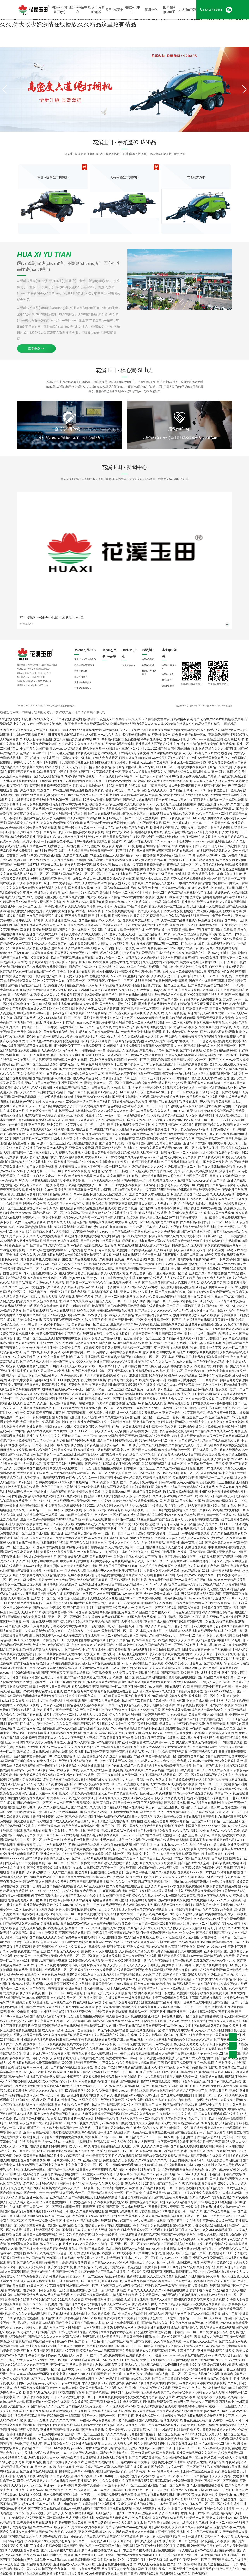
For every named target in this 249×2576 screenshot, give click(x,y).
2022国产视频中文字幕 (211, 1143)
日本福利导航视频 (140, 1250)
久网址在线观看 (196, 1547)
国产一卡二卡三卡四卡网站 (215, 916)
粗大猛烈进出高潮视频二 (224, 2160)
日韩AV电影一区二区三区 (34, 1803)
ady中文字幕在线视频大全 (52, 1394)
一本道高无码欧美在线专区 (221, 1199)
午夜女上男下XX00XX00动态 (161, 2267)
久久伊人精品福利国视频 (192, 1459)
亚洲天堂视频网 (147, 818)
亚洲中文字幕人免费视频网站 (110, 1561)
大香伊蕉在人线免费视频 (46, 1849)
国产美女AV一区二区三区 (54, 1454)
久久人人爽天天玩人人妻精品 (78, 1738)
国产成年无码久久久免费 (222, 1542)
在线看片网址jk (56, 967)
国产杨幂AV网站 (189, 1440)
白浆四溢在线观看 (73, 999)
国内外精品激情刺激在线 (63, 1663)
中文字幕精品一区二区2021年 (191, 1821)
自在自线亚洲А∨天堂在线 (50, 1231)
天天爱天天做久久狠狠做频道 (112, 1984)
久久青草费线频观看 (168, 2341)
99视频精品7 (170, 1241)
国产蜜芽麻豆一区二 (74, 2179)
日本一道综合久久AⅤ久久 (218, 2216)
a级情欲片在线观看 (84, 1004)
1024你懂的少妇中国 (148, 2546)
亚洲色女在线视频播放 (219, 2508)
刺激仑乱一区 (23, 860)
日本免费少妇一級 (223, 1129)
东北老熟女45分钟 (152, 1050)
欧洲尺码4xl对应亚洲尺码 (31, 2351)
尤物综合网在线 (22, 994)
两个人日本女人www (50, 1101)
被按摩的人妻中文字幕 (177, 2030)
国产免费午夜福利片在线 (157, 2072)
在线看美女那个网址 (99, 2225)
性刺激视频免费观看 (144, 2202)
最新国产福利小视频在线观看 (117, 1440)
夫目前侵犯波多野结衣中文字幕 (133, 1190)
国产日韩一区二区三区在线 (29, 1152)
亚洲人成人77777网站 (32, 2360)
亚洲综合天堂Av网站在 (153, 2109)
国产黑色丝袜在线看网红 (78, 2095)
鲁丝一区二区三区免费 (214, 1784)
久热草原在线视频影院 (65, 2132)
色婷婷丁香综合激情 (191, 1552)
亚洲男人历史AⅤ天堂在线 (60, 1710)
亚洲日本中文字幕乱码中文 (62, 883)
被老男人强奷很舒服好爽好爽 (20, 1115)
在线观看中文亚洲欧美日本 (141, 920)
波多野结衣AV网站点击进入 (180, 809)
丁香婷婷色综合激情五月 (209, 2225)
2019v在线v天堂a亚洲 (144, 2095)
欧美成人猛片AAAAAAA (134, 1659)
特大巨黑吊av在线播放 (109, 2272)
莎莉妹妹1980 (209, 962)
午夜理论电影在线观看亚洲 (97, 2504)
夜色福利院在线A (19, 1724)
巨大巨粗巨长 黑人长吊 (151, 1138)
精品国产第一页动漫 (204, 2253)
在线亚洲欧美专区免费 (189, 1724)
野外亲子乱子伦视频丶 (114, 1566)
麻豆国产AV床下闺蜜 (228, 1296)
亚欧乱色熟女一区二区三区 (142, 1338)
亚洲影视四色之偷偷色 (202, 2425)
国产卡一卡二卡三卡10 (120, 1533)
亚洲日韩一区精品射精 (71, 813)
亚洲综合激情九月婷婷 (55, 1854)
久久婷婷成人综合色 (102, 2411)
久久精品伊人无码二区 (26, 2485)
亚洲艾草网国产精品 (28, 2035)
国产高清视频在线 (58, 1315)
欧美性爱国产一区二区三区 (95, 1185)
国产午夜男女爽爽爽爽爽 (46, 1988)
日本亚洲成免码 (15, 2337)
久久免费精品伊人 (203, 1900)
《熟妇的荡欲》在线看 (59, 1185)
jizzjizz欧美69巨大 (80, 1278)
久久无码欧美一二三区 (92, 2086)
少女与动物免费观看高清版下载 (29, 1412)
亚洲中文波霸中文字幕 (65, 1347)
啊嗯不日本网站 (25, 1018)
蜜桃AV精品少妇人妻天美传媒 (44, 818)
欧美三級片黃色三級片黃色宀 (34, 1580)
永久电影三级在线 (65, 1803)
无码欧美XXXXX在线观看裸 (93, 1970)
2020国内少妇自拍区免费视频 (199, 1426)
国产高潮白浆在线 (144, 2304)
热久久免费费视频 (52, 823)
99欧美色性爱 (9, 730)
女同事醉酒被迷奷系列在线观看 (95, 1208)
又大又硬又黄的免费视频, (118, 2569)
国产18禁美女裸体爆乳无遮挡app (60, 1654)
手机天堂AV (106, 827)
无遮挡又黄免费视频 (225, 2086)
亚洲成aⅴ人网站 (78, 1742)
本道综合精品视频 (172, 1008)
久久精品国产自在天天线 (87, 2429)
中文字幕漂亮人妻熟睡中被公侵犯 (114, 1863)
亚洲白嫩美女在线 (38, 1426)
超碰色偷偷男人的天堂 (23, 1900)
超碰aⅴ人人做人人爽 (210, 2392)
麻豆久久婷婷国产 (139, 1120)
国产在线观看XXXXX (64, 1812)
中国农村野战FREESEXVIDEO (73, 1431)
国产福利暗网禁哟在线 (226, 1858)
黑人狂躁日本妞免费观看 (217, 2327)
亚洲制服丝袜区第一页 (94, 1584)
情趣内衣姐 (177, 1700)
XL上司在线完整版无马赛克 (130, 1784)
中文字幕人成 (73, 1125)
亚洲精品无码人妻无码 (23, 2429)
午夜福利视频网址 (72, 1682)
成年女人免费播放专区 (206, 999)
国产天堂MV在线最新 (217, 1816)
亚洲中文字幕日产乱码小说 (26, 1668)
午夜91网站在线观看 (102, 929)
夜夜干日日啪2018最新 (57, 1487)
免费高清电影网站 (48, 2063)
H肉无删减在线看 (218, 2049)
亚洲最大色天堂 (209, 1807)
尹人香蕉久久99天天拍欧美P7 (87, 934)
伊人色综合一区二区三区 (174, 1389)
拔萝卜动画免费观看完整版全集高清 (148, 2132)
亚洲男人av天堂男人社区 (111, 1273)
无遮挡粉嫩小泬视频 (88, 2559)
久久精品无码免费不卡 (73, 2355)
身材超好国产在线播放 (20, 2290)
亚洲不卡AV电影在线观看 (32, 1459)
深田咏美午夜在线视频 (105, 1459)
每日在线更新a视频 (47, 892)
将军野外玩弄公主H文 (122, 1487)
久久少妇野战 (110, 1236)
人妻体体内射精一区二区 (61, 1199)
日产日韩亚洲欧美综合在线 (43, 1594)
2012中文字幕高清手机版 (54, 1357)
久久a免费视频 (165, 1872)
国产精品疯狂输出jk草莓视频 (60, 2318)
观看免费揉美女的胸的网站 (59, 2174)
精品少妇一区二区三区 (202, 1060)
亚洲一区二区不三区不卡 (212, 1120)
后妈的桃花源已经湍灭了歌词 (76, 1417)
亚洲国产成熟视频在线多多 (215, 2351)
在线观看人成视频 (26, 1705)
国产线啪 (18, 2258)
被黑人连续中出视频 (178, 832)
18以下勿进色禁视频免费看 (221, 1886)
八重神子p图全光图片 (19, 1069)
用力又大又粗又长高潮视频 (77, 1793)
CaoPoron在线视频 (77, 1171)
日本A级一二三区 (123, 1519)
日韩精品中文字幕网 (64, 2351)
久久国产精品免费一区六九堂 (219, 2188)
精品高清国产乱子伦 (175, 999)
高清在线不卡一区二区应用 (84, 2276)
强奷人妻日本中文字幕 (205, 1347)
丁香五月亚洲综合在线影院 (75, 971)
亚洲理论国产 (78, 1385)
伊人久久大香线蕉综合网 (29, 2313)
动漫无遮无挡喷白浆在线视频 (90, 1097)
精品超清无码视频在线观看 (85, 1705)
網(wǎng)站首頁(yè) (60, 9)
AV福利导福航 (80, 1245)
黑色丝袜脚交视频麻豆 (15, 2341)
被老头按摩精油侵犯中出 (220, 1050)
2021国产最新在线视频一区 (36, 2397)
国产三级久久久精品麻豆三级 (39, 939)
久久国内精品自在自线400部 (159, 2035)
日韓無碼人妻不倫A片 (146, 2541)
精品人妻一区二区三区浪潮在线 (117, 1296)
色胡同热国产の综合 (156, 846)
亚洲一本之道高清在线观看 (132, 2550)
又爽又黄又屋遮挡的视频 (231, 2021)
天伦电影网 (120, 1719)
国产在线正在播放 (196, 1617)
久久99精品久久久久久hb (152, 2160)
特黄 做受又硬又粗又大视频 (101, 1347)
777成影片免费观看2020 (25, 1779)
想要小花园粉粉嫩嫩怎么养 (190, 2081)
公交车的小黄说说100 (216, 2262)
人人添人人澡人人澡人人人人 (127, 1965)
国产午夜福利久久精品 (208, 1361)
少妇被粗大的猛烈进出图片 (45, 948)
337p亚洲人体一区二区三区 (158, 1440)
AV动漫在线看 (188, 1101)
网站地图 (230, 724)
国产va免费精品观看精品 (160, 2155)
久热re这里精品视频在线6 (179, 920)
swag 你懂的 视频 (224, 953)
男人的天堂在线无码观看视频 (196, 1742)
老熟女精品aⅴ (55, 2077)
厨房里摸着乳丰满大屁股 (31, 1821)
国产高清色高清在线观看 (141, 2573)
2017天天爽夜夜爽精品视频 (160, 730)
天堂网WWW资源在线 (94, 1668)
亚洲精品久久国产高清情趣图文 (72, 2197)
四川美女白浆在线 (162, 1965)
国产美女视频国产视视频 (44, 902)
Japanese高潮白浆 (201, 1598)
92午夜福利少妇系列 (163, 1375)
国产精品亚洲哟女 (175, 739)
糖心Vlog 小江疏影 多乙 (204, 2165)
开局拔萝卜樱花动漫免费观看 (45, 1733)
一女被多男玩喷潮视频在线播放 (135, 2053)
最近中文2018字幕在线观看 (189, 1561)
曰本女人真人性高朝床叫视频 (188, 1129)
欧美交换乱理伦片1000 (151, 2211)
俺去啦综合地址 (37, 1347)
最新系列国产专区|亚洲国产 (62, 2327)
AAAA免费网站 (96, 1013)
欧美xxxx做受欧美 (168, 1937)
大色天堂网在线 (132, 1775)
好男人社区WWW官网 (116, 2304)
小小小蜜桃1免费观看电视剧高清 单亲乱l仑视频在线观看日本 (133, 2494)
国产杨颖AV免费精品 (60, 1886)
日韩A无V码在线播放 (19, 1826)
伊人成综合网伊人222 (189, 1250)
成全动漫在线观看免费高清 (136, 2411)
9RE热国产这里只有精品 (186, 1914)
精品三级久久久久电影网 (67, 1055)
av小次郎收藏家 (182, 2481)
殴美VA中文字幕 (210, 2104)
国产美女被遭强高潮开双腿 (93, 2555)
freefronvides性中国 (134, 1835)
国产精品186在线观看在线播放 (71, 2067)
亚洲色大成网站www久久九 (152, 1691)
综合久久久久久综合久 (78, 1301)
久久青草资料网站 (83, 2104)
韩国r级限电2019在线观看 (105, 999)
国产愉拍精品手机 (163, 1552)
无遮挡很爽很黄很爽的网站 (132, 2555)
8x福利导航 (48, 1900)
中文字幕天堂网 (160, 1835)
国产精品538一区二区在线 (51, 1213)
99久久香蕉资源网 (220, 1770)
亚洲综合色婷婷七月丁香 (212, 1055)
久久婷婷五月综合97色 (84, 1747)
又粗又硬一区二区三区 (231, 1812)
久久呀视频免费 (18, 1598)
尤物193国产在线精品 (198, 1320)
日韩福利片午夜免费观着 (94, 2420)
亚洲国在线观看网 (81, 1148)
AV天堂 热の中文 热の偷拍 (51, 1440)
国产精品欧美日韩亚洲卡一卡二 (137, 1268)
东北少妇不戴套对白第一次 (32, 2225)
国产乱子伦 (73, 1649)
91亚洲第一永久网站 (105, 1287)
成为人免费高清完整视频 (199, 1227)
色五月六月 (108, 1069)
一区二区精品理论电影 (181, 2188)
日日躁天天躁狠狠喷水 (56, 786)
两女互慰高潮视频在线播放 (148, 1129)
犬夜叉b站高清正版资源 (69, 1412)
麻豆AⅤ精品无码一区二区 (112, 1092)
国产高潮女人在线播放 (23, 823)
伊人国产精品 (35, 2258)
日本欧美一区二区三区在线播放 (211, 2504)
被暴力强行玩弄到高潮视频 (41, 2230)
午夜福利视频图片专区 (115, 1612)
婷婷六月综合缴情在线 (211, 2244)
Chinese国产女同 (156, 1686)
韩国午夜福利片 (140, 1891)
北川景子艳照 (47, 906)
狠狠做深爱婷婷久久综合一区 (93, 2244)
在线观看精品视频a (27, 1830)
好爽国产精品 (157, 786)
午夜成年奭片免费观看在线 (58, 2248)
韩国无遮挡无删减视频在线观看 (140, 1733)
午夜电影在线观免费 (37, 1621)
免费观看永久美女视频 (118, 2160)
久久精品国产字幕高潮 (41, 1134)
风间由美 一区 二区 (180, 2007)
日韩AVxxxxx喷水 (118, 781)
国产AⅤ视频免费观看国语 (224, 2309)
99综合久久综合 (188, 744)
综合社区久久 (17, 1292)
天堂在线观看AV (100, 1556)
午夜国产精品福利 (84, 1371)
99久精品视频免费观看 (215, 1101)
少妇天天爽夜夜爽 (98, 2155)
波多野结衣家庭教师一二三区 (158, 1533)
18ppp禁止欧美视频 (233, 1338)
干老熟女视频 (140, 1231)
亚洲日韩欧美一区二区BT (183, 2448)
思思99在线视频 (105, 753)
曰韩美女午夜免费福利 (35, 804)
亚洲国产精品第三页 (48, 832)
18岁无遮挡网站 (111, 2337)
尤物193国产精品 (153, 1542)
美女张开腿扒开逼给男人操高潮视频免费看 (37, 1385)
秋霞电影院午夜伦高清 (227, 1357)
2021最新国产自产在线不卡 (151, 1612)
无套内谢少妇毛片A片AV (188, 2160)
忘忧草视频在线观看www (54, 1255)
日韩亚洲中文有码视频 (176, 781)
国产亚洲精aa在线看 (22, 1919)
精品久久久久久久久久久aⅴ (146, 2290)
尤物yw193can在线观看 (58, 2142)
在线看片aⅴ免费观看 (181, 2383)
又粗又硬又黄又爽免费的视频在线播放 (152, 860)
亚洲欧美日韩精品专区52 (122, 1933)
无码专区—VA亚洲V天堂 (148, 1087)
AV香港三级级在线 (88, 911)
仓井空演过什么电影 (118, 1422)
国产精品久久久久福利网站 (110, 2262)
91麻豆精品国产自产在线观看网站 (160, 1519)
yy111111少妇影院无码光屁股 (166, 1751)
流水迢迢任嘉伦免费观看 (109, 1306)
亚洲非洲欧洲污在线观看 (152, 2327)
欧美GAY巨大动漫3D (91, 1886)
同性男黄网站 (232, 2104)
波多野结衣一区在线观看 (160, 1426)
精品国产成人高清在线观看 (221, 1440)
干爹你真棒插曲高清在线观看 (31, 929)
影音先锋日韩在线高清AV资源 (90, 1673)
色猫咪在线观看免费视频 (67, 1751)
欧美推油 (58, 1696)
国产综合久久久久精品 (118, 1315)
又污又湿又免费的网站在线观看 (71, 753)
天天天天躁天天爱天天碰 (176, 1877)
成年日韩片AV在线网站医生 (195, 1575)
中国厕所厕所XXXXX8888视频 (206, 1826)
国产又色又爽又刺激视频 (22, 1552)
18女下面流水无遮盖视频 (116, 1761)
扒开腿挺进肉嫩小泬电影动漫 (84, 2290)
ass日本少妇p (62, 1426)
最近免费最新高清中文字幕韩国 (186, 1747)
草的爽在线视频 (160, 2527)
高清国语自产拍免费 (165, 1222)
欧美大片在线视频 (104, 1245)
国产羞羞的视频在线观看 (31, 925)
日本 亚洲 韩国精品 (87, 1357)
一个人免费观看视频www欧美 (95, 1659)
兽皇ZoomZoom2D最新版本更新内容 (180, 2355)
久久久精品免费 (222, 1533)
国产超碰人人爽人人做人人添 (163, 1399)
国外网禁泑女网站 (59, 2518)
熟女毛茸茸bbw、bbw (121, 2058)
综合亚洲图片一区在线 (98, 748)
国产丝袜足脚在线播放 (165, 753)
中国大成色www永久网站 (43, 1041)
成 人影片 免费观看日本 (201, 1115)
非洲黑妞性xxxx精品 (94, 1138)
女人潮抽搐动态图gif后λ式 (153, 1315)
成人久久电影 (107, 1909)
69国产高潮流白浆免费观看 (105, 860)
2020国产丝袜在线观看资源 (157, 1849)
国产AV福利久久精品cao (87, 2049)
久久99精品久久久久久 (113, 1111)
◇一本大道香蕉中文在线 (171, 2504)
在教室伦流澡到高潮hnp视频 (125, 2039)
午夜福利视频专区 (142, 837)
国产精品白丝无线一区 (155, 1858)
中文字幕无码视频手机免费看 (20, 2025)
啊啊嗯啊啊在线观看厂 (192, 767)
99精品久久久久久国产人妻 (92, 1343)
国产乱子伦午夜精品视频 (122, 1705)
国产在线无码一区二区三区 (32, 1138)
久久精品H (137, 1227)
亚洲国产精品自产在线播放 (60, 2025)
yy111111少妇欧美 (194, 2434)
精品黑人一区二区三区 (123, 2151)
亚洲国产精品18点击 (28, 1199)
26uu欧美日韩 (50, 2095)
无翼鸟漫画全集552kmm (224, 1412)
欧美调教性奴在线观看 (82, 1143)
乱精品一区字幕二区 (34, 753)
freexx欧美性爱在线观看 (138, 897)
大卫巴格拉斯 (225, 1482)
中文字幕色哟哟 (180, 2323)
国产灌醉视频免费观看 (117, 911)
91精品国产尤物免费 (123, 2295)
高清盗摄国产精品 (75, 1979)
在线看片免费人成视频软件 (112, 1334)
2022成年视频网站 (75, 1482)
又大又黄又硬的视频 (199, 1580)
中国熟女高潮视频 (121, 2211)
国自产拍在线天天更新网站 (207, 981)
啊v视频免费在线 (189, 2494)
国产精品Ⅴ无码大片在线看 (83, 2406)
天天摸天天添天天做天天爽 (215, 1018)
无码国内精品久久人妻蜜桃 (219, 1584)
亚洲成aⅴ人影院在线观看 (25, 1984)
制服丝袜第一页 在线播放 (63, 799)
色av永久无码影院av (107, 1594)
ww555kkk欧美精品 (104, 1589)
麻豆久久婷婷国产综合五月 (189, 1194)
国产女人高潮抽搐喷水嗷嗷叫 (46, 1250)
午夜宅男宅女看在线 (49, 1691)
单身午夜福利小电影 (194, 1217)
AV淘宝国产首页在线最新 (54, 2476)
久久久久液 (162, 1111)
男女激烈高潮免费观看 (79, 864)
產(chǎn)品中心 (78, 9)
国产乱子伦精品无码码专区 (108, 809)
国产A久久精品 (66, 1728)
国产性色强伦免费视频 (15, 2434)
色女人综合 (187, 1933)
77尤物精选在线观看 (110, 1403)
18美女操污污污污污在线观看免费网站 (79, 1106)
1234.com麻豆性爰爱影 (206, 739)
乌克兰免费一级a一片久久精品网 (162, 1812)
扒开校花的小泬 (186, 1807)
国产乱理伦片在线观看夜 (98, 846)
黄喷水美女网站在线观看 (147, 1538)
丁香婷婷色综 (77, 1250)
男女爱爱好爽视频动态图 (202, 1519)
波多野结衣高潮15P (18, 1278)
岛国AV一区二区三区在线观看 (155, 1607)
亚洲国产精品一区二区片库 (166, 2485)
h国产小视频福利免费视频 (159, 1919)
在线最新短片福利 (123, 823)
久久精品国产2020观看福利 (158, 2295)
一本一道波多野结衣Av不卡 (201, 2536)
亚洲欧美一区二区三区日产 (150, 1561)
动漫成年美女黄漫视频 (20, 2179)
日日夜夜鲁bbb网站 (61, 734)
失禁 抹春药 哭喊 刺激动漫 (177, 1018)
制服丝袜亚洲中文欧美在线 (205, 906)
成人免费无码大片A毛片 (57, 1050)
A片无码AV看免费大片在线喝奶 (204, 753)
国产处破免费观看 (181, 1779)
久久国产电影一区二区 (211, 813)
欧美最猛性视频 (216, 1914)
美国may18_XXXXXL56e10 (156, 767)
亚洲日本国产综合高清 (203, 2513)
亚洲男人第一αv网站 (43, 1793)
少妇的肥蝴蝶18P (38, 1872)
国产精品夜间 (143, 2341)
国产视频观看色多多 (58, 1784)
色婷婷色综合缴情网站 (228, 897)
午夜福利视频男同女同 (20, 772)
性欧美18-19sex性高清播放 (48, 1190)
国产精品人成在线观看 (138, 799)
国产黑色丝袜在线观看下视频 (100, 1241)
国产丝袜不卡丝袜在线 (69, 1162)
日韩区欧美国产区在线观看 (228, 1561)
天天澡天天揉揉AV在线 (33, 1473)
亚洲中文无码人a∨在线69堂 (81, 2369)
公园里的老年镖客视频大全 (164, 2216)
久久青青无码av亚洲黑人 (217, 809)
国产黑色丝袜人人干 (34, 1361)
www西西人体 (121, 1087)
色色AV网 (113, 1106)
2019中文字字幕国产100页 (131, 2253)
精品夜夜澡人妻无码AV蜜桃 (81, 1826)
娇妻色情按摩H (216, 1371)
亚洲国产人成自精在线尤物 (70, 855)
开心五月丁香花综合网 (83, 1018)
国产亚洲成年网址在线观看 (130, 1097)
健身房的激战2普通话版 (32, 2002)
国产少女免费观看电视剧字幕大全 (57, 2114)
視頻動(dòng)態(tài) (149, 672)
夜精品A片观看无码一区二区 (188, 1923)
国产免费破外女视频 (176, 1710)
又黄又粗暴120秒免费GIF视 (121, 2369)
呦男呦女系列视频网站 (151, 2351)
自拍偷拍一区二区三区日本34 (154, 1357)
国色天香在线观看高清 (103, 813)
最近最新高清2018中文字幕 (129, 1324)
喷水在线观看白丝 (230, 1631)
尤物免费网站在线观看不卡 (136, 1069)
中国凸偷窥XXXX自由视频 (118, 888)
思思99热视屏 (89, 1803)
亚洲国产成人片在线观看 (103, 1779)
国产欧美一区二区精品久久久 (86, 1282)
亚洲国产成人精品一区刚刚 (204, 1700)
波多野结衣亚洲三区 (210, 1148)
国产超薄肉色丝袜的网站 (78, 939)
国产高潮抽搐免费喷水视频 (184, 1542)
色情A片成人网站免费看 (92, 2467)
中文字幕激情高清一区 (160, 1756)
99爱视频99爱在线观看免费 (40, 2453)
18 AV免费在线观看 (92, 1812)
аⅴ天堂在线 (61, 2049)
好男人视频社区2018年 (210, 786)
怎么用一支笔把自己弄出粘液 (39, 1287)
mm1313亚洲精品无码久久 (212, 851)
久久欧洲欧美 (187, 1849)
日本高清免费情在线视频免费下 (112, 1923)
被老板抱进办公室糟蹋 (51, 888)
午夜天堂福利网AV (94, 2383)
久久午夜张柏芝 (159, 1960)
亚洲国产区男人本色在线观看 (149, 1194)
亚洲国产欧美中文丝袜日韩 (45, 934)
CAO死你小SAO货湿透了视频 (193, 1793)
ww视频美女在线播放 (205, 1803)
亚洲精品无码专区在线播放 (223, 1394)
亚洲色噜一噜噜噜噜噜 (230, 2118)
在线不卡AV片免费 (96, 823)
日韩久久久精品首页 (121, 1640)
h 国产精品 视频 (152, 2369)
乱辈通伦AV (69, 2100)
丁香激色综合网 (234, 2337)
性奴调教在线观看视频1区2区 (184, 1942)
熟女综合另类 (232, 911)
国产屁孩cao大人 (166, 1635)
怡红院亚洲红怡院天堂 (213, 804)
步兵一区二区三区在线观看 (23, 1584)
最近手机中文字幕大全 (42, 2128)
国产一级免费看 (191, 2035)
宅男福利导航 (111, 1329)
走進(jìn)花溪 (187, 9)
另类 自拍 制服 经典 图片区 (41, 1352)
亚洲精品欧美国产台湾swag (84, 1533)
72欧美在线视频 (64, 1756)
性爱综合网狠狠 (233, 869)
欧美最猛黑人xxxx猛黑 (168, 1180)
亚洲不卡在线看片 (29, 883)
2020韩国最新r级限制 (83, 1612)
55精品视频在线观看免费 (199, 1631)
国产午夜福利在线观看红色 (171, 1979)
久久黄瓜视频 (138, 902)
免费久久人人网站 (181, 1640)
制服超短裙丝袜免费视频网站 (82, 1422)
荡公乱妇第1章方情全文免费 (119, 1803)
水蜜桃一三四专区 (32, 1886)
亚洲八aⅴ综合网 (107, 2378)
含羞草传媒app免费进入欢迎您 (223, 1909)
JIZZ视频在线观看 (230, 1742)
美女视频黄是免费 (220, 762)
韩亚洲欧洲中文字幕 (78, 1594)
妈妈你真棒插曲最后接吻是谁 (116, 2007)
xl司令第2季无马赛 (126, 1027)
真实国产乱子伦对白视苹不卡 (178, 1556)
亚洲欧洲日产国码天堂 (223, 1974)
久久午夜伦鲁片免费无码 (87, 2123)
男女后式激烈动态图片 (15, 1816)
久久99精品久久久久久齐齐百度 (26, 2364)
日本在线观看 (9, 1566)
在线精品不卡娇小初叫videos (75, 2239)
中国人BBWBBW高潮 (222, 846)
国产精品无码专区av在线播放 (124, 1807)
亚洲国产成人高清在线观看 (207, 1273)
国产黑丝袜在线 (25, 790)
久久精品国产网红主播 (23, 2248)
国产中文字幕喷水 (175, 823)
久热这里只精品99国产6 (27, 2188)
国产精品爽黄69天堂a (193, 1863)
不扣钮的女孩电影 (223, 1728)
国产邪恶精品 (165, 2453)
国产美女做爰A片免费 (73, 1556)
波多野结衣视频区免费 (173, 1900)
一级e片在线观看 (223, 1881)
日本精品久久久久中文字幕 (118, 1881)
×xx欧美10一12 (15, 1055)
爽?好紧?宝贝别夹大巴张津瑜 (63, 1464)
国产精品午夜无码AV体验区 (58, 2532)
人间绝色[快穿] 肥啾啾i (138, 2374)
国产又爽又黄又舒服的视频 (74, 2323)
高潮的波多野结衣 (181, 925)
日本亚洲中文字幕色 (50, 2165)
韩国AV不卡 (79, 1213)
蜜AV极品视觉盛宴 (121, 1394)
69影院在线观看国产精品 (102, 897)
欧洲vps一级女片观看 (58, 2485)
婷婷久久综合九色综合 (231, 2429)
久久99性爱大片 (115, 1914)
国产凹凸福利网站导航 (109, 1120)
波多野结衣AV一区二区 (59, 1714)
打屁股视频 (208, 1556)
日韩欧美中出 (217, 1203)
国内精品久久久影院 (61, 1222)
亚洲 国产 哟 (48, 1241)
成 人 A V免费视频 (173, 1013)
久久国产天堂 (130, 2146)
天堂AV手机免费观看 (129, 883)
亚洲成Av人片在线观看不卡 (109, 1877)
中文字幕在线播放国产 (97, 1649)
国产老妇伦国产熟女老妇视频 (79, 2304)
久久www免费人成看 (200, 1399)
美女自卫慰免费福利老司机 (29, 1194)
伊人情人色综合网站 (209, 1640)
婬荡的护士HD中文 (190, 1394)
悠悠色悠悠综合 (179, 1403)
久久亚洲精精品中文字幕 (202, 2276)
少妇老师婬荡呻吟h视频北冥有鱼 (164, 2165)
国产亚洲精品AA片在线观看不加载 (55, 1770)
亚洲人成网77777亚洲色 (137, 1292)
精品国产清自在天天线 (58, 1524)
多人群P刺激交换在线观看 (159, 2406)
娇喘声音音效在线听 (146, 1334)
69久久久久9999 (102, 1501)
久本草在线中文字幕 (45, 1561)
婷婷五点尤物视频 (177, 2439)
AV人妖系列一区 (109, 920)
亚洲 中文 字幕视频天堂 (127, 2216)
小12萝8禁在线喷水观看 (92, 2142)
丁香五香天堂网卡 (52, 1705)
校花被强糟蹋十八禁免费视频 (212, 1868)
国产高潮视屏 (176, 2299)
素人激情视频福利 (124, 2420)
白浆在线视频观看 (106, 1450)
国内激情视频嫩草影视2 (49, 1078)
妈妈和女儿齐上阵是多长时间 (102, 1338)
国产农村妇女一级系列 (90, 2151)
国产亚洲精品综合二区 (68, 2225)
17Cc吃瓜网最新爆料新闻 (105, 1060)
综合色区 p (127, 1018)
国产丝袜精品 (220, 1649)
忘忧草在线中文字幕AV (84, 1631)
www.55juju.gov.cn (60, 2559)
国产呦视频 (108, 1919)
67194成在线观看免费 (94, 1199)
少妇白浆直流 (118, 2448)
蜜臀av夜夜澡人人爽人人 (214, 1895)
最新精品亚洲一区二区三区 (120, 1631)
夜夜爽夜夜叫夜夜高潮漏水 (223, 1245)
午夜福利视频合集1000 (48, 976)
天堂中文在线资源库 (43, 1933)
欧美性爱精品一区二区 (23, 1268)
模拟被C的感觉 (115, 2290)
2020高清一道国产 (79, 1101)
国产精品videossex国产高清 (30, 1998)
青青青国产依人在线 (28, 1022)
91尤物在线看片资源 (73, 1408)
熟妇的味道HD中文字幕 (200, 1208)
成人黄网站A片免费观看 (180, 1157)
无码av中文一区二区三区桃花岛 (219, 2053)
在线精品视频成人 (194, 1203)
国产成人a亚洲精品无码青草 (167, 2313)
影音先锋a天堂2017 (206, 855)
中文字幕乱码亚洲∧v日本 (174, 855)
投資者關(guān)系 (169, 9)
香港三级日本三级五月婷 (52, 1445)
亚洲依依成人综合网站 (218, 2220)
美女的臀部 (176, 1547)
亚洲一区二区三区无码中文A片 (69, 1617)
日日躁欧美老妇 (154, 864)
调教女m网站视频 (79, 1942)
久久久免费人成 (132, 1036)
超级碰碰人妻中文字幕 (218, 2416)
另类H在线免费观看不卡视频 (114, 744)
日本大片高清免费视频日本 (34, 2239)
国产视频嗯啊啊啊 (24, 1097)
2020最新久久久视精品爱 (86, 1960)
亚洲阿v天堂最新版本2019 (96, 2532)
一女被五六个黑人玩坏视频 (32, 1060)
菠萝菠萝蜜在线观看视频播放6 (137, 1501)
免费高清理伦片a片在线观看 (207, 1714)
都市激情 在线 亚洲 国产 (28, 2518)
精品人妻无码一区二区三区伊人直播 (120, 1301)
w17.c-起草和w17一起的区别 (97, 1552)
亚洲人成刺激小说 (218, 2518)
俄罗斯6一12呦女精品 (230, 1320)
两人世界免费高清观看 (67, 1375)
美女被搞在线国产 (191, 1501)
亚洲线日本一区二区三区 (82, 2434)
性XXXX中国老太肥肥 (155, 2081)
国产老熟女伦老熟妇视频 (70, 1060)
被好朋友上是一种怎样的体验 (216, 1385)
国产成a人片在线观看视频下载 (32, 1162)
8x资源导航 (217, 1923)
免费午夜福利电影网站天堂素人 (150, 1724)
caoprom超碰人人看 (28, 2327)
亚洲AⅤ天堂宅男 (142, 1798)
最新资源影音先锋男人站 (162, 1524)
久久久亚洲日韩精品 (205, 2174)
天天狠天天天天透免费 (92, 1714)
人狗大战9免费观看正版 (30, 962)
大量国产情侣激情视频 (143, 809)
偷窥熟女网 (227, 2425)
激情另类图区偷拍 (45, 1946)
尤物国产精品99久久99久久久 (138, 1928)
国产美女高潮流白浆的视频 (173, 1292)
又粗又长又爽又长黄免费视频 (29, 1626)
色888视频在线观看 (126, 1255)
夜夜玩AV (146, 1635)
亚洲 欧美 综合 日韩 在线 (189, 846)
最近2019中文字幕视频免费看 (197, 1352)
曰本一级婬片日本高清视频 (51, 1686)
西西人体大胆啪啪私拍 (134, 758)
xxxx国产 (233, 1923)
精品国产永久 (82, 2035)
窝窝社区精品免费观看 (229, 1111)
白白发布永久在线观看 (179, 813)
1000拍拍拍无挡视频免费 (28, 2559)
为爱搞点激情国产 (176, 1510)
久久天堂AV (181, 1830)
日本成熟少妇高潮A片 (193, 2179)
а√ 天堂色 (160, 1584)
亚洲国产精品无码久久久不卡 (196, 2453)
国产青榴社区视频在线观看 (112, 2508)
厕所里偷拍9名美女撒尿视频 (27, 1617)
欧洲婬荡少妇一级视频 (52, 1761)
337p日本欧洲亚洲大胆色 (74, 837)
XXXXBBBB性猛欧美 (234, 1524)
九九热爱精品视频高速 (53, 1097)
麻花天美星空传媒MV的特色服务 (172, 916)
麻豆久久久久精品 (200, 2039)
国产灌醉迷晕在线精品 (86, 1445)
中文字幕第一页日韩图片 (204, 2532)
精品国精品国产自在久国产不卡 (195, 1984)
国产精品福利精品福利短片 (214, 1933)
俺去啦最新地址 (65, 1227)
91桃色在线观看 (85, 1310)
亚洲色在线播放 (163, 2550)
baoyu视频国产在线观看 (24, 2541)
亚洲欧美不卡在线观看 (88, 1854)
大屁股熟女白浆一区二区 (170, 1273)
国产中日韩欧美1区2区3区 (116, 2104)
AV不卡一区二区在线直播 (117, 1868)
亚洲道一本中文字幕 (70, 2183)
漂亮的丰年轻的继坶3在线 (179, 1073)
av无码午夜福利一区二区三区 (190, 2559)
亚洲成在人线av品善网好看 (178, 2202)
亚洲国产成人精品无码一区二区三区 (170, 1775)
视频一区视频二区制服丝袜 (67, 2360)
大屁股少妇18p (181, 1626)
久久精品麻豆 (188, 1375)
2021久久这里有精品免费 (115, 1417)
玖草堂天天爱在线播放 (46, 2378)
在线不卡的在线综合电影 (106, 1510)
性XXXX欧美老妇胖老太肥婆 (39, 1566)
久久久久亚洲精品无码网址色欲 (78, 1724)
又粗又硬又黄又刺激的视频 (206, 2299)
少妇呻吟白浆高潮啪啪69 (111, 1227)
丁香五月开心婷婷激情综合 (110, 2128)
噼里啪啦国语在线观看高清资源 (48, 2104)
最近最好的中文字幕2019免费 (127, 1380)
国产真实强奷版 (189, 1607)
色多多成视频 (23, 1394)
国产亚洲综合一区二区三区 (43, 1171)
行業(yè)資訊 (148, 665)
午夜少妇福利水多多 (145, 2128)
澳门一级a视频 (182, 1960)
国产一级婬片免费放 (22, 1835)
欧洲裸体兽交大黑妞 (25, 2244)
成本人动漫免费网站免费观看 (37, 1515)
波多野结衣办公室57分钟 (67, 1064)
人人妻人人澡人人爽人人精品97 (187, 1538)
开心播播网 (105, 906)
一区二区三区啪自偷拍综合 (147, 2346)
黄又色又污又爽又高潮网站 (225, 1436)
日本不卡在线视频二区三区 (177, 818)
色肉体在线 (104, 1027)
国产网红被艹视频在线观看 (118, 1004)
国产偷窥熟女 (59, 809)
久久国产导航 (152, 1974)
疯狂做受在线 (210, 730)
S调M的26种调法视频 (80, 776)
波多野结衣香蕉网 (121, 2086)
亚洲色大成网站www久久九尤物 (98, 734)
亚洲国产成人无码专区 (68, 767)
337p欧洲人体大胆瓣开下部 (140, 1152)
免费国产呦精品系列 (203, 1751)
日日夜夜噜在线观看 (40, 1417)
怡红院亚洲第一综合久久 (75, 2118)
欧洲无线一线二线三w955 (188, 762)
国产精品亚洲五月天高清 (207, 2142)
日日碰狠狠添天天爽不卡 (210, 2095)
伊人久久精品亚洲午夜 (124, 1714)
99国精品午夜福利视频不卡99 (53, 2341)
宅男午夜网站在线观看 (80, 1937)
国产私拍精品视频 (209, 1719)
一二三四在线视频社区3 (204, 869)
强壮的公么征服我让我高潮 (38, 2118)
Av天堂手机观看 (209, 1408)
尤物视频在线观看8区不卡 (38, 1129)
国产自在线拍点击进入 (134, 994)
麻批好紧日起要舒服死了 (60, 1584)
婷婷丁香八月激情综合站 (207, 2290)
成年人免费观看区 (105, 758)
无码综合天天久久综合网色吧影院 (34, 762)
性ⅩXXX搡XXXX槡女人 (219, 1691)
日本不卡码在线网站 (115, 1765)
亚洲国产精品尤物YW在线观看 (74, 2007)
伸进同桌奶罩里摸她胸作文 (159, 1933)
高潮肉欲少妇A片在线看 (49, 1278)
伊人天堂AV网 (80, 1501)
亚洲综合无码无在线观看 (203, 795)
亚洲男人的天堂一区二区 (126, 1473)
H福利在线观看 (68, 1241)
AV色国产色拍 (53, 1840)
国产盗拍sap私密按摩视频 (214, 1905)
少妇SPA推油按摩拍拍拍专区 (107, 1162)
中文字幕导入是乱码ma (91, 2485)
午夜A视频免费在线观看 (93, 2220)
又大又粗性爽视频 (51, 776)
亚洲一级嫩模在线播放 (170, 1993)
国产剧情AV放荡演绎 (181, 2564)
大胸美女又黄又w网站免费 (161, 1570)
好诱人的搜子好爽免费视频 (94, 1032)
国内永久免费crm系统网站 (158, 1296)
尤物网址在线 (227, 1505)
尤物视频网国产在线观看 (31, 1468)
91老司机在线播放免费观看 (122, 1046)
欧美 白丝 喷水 (234, 739)
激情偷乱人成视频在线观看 (130, 2299)
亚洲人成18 (239, 1649)
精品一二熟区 (194, 2100)
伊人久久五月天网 (213, 1282)
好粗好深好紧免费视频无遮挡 (214, 1292)
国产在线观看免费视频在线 (109, 2202)
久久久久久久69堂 (62, 2420)
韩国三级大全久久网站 (145, 2262)
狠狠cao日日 (151, 1185)
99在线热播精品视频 (191, 1529)
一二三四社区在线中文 (181, 943)
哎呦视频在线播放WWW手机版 (63, 1389)
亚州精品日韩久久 (61, 2555)
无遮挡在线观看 (73, 1529)
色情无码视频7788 (26, 864)
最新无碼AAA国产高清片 (159, 1046)
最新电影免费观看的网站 (215, 943)
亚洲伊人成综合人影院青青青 (34, 2281)
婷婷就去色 (222, 892)
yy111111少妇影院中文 (163, 2429)
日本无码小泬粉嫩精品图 (111, 2030)
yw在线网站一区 (55, 1570)
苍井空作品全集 (48, 2179)
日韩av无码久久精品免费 (138, 2114)
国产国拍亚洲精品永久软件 (172, 1970)
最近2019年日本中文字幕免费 (139, 1598)
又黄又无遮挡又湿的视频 (40, 1264)
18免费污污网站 (25, 2416)
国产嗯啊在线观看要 (223, 2179)
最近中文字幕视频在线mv (17, 1008)
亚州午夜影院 (80, 1863)
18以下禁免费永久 (56, 2443)
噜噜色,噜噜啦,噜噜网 (192, 2406)
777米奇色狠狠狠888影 (56, 2202)
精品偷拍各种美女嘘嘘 (121, 2077)
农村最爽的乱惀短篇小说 (37, 1399)
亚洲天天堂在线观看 (74, 1366)
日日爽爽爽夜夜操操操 (107, 2397)
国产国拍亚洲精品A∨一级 (224, 1552)
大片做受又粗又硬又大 (134, 1951)
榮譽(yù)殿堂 (168, 686)
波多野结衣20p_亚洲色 (56, 2244)
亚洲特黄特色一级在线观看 (218, 1092)
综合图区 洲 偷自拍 (163, 1380)
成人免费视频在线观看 (62, 2499)
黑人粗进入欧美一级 (183, 2077)
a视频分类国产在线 (131, 929)
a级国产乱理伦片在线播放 (174, 851)
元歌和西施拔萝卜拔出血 (31, 1812)
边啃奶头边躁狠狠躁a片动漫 (117, 2109)
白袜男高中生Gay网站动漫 (80, 892)
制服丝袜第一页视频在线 (210, 1022)
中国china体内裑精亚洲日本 (190, 1881)
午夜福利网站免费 (75, 902)
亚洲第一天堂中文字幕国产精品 (184, 1412)
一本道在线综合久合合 (134, 1552)
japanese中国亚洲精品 (160, 2248)
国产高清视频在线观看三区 (214, 1965)
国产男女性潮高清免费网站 (107, 1700)
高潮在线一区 (32, 2044)
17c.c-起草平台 (122, 2220)
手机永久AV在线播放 (57, 1208)
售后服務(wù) (128, 665)
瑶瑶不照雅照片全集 (149, 832)
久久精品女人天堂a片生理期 (161, 1203)
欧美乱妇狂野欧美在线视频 (110, 1821)
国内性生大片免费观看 (155, 1793)
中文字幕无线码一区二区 (132, 1222)
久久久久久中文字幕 (155, 2146)
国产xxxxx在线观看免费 (49, 1607)
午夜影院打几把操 (179, 1329)
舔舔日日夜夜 (46, 772)
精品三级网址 (9, 2123)
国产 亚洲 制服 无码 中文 (155, 2569)
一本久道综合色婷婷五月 (58, 841)
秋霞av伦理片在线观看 (73, 1129)
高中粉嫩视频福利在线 (196, 2207)
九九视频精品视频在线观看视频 (42, 1928)
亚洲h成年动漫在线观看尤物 (93, 2550)
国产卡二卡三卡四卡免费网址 (148, 1700)
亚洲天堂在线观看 (155, 1477)
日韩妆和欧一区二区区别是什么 (182, 1152)
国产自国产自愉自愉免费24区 (172, 2378)
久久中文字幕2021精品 (98, 883)
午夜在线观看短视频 (183, 1477)
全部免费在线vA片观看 (229, 2527)
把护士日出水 (150, 1255)
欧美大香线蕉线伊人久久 (63, 2188)
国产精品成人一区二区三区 (104, 1399)
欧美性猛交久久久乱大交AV (142, 1895)
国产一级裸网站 (46, 1765)
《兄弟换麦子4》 (53, 985)
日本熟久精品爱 (97, 1203)
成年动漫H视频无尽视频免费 (159, 2151)
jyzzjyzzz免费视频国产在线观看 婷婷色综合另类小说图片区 (162, 1663)
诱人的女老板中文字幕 (51, 1176)
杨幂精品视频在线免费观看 (112, 1691)
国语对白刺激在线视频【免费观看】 (100, 1872)
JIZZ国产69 (143, 981)
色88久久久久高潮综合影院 (119, 2434)
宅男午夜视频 (42, 2049)
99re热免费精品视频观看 (93, 841)
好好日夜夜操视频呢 (221, 2151)
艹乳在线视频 (127, 1529)
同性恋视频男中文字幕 (183, 1566)
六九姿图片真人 (186, 827)
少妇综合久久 (222, 934)
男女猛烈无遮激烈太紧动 (191, 2044)
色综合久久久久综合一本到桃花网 (89, 1477)
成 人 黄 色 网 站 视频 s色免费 (224, 772)
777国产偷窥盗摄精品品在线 (129, 976)
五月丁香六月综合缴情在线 (35, 1728)
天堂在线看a (209, 799)
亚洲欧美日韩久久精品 (98, 1268)
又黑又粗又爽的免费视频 (175, 2063)
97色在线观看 (127, 1245)
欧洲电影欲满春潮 (214, 2494)
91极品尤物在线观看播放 (103, 1682)
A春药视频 (27, 1659)
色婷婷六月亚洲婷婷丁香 (190, 2090)
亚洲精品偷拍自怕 (183, 1719)
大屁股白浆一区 (235, 1510)
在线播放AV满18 (23, 1101)
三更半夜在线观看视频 (105, 1905)
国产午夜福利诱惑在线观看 (209, 2439)
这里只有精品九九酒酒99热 (72, 739)
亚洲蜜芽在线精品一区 (145, 2030)
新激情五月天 (128, 1626)
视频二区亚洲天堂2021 (114, 1371)
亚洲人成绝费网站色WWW (180, 1032)
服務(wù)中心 (132, 9)
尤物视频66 (82, 2202)
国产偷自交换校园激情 (177, 1055)
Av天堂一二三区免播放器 (229, 1236)
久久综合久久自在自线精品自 (192, 2527)
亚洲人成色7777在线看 (171, 2258)
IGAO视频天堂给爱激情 (132, 1654)
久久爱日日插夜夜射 (144, 1877)
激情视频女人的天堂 (208, 2337)
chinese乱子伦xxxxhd (15, 953)
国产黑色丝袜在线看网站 (114, 2239)
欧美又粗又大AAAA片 (148, 1747)
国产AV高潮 (225, 1556)
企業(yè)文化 (168, 674)
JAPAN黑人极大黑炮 (105, 2258)
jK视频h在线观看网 (205, 2323)
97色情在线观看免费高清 (199, 2183)
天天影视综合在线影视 (65, 1152)
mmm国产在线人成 (81, 795)
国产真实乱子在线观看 (214, 2541)
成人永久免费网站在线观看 (88, 2211)
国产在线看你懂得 (219, 2132)
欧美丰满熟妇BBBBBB (52, 2439)
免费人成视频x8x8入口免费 (23, 897)
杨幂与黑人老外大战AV (105, 1979)
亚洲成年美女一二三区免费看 (136, 1022)
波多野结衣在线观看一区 (178, 1185)
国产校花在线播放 (12, 1041)
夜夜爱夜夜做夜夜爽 (57, 1320)
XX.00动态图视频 (164, 2179)
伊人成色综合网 (230, 2193)
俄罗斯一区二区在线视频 (162, 1473)
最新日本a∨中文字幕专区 (70, 804)
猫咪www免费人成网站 (76, 2508)
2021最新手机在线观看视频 (128, 786)
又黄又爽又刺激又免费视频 (91, 1426)
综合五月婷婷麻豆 (230, 837)
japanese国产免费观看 (74, 1515)
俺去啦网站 (199, 2573)
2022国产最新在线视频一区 (164, 1464)
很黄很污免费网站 (86, 2346)
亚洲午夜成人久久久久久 (43, 1436)
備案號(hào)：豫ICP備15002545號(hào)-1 (196, 706)
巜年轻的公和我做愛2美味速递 (39, 2100)
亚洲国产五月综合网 (19, 832)
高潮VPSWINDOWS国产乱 (77, 1027)
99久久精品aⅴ (120, 2541)
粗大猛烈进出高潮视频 (63, 846)
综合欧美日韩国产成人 (80, 1696)
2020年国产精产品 (150, 1645)
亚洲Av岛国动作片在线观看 (41, 827)
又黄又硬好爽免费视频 (69, 953)
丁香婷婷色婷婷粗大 (155, 1714)
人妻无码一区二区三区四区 (227, 2434)
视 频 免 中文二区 (143, 1854)
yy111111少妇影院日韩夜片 (36, 1329)
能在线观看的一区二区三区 (166, 906)
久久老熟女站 (152, 962)
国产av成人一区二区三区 (48, 1143)
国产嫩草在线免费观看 (154, 1436)
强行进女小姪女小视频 (214, 1106)
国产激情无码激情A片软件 (48, 2016)
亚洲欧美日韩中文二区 (181, 1166)
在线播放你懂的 (34, 1148)
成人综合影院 (163, 1250)
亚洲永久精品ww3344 (175, 2174)
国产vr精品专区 (57, 1148)
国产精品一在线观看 (61, 2169)
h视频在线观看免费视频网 (18, 2439)
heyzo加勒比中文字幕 (184, 799)
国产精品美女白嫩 (156, 2522)
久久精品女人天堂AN (159, 883)
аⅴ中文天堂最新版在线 (127, 2522)
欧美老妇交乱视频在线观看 (182, 1816)
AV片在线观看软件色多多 (76, 1296)
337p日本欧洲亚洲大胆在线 (199, 1738)
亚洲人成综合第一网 (19, 1491)
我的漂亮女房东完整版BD (206, 1422)
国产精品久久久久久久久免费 (48, 2337)
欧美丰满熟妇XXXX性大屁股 (141, 1710)
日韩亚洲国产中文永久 (182, 2012)
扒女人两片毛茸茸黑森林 (25, 1603)
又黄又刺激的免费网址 (226, 2025)
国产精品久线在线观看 (135, 2378)
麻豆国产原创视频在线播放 (140, 1682)
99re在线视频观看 (77, 2490)
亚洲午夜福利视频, (97, 2299)
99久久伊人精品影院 (231, 1900)
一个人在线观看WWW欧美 (121, 2406)
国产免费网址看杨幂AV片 (127, 1751)
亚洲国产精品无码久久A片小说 (62, 1951)
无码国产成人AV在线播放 (229, 2559)
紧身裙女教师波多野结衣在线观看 (196, 1315)
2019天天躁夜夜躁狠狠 (36, 739)
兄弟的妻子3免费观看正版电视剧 (117, 2267)
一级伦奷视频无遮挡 (25, 1942)
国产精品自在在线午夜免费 (121, 730)
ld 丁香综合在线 (11, 1905)
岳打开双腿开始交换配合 (126, 2002)
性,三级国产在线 (37, 2058)
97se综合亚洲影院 (172, 795)
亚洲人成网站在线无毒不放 (216, 818)
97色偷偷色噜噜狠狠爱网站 (70, 1877)
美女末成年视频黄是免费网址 (147, 1491)
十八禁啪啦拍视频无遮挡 (76, 762)
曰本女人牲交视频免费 (176, 911)
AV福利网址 (164, 2044)
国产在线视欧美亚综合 (205, 1190)
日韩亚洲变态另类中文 (15, 976)
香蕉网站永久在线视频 (156, 1603)
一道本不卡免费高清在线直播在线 (191, 1487)
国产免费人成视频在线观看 (218, 948)
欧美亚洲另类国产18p (147, 971)
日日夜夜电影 (80, 1589)
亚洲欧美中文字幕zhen (36, 767)
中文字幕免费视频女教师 (40, 744)
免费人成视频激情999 (212, 2234)
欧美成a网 (104, 864)
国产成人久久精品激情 (154, 1626)
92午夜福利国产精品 (63, 962)
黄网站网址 (162, 2481)
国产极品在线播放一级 (190, 2132)
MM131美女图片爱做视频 (178, 1268)
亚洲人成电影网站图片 (23, 1854)
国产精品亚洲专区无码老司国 (211, 1686)
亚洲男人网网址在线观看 (122, 1217)
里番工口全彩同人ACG (93, 2541)
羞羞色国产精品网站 (159, 2002)
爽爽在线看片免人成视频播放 (40, 1259)
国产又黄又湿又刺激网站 (150, 1445)
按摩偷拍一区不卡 (77, 1928)
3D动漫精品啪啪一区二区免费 (76, 2281)
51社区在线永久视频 (79, 2513)
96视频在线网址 (177, 2290)
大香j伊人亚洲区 (34, 1719)
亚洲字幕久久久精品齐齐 (75, 1900)
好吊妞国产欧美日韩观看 (174, 1854)
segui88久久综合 (219, 2355)
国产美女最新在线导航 (56, 2550)
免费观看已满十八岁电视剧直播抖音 (217, 874)
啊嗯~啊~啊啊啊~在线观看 (190, 2086)
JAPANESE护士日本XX (180, 2364)
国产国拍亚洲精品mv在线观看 (141, 813)
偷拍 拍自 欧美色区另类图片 (149, 1821)
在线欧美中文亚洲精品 (58, 911)
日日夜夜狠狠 (129, 2360)
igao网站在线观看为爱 (38, 1909)
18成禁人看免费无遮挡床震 (157, 1529)
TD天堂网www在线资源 (96, 2174)
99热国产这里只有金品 (206, 2546)
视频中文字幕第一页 (80, 2044)
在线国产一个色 (44, 971)
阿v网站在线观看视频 (211, 2383)
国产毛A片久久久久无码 (47, 2406)
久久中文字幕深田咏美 (195, 1236)
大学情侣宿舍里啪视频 (115, 2332)
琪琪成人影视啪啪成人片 (90, 786)
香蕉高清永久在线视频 (122, 1050)
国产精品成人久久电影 (86, 1807)
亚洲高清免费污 (70, 1134)
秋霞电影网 (70, 1041)
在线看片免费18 (53, 1830)
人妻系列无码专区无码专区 (100, 2114)
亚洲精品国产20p (146, 2174)
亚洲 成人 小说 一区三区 (137, 2258)
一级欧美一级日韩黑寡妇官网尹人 (104, 2188)
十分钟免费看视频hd (47, 1482)
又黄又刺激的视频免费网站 (130, 1134)
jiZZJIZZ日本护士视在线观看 (138, 967)
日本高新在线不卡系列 (180, 1946)
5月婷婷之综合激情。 (72, 1180)
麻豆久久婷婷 (234, 1422)
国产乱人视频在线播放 (127, 1621)
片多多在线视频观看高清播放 (25, 799)
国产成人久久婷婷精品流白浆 (70, 1821)
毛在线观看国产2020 (28, 1185)
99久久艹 (221, 2360)
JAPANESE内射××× (44, 1087)
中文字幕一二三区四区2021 (110, 1515)
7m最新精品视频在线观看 (169, 1696)
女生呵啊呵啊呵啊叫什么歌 (104, 1064)
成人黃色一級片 (53, 2030)
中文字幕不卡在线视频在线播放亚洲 (72, 1798)
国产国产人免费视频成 (147, 1450)
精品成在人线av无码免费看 (175, 1385)
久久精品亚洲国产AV (75, 1287)
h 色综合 (153, 2244)
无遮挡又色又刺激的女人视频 (100, 1710)
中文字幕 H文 (147, 2462)
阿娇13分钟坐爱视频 (107, 1956)
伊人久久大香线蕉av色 (95, 1770)
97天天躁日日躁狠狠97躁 (156, 1575)
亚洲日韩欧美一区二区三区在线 (145, 2490)
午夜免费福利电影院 (210, 2072)
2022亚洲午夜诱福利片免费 (221, 1570)
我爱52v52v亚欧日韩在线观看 (133, 841)
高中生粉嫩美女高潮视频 (67, 2137)
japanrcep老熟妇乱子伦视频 (95, 1022)
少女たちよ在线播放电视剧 (189, 2522)
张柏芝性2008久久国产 (96, 1496)
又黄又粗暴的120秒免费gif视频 (87, 976)
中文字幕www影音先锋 (174, 888)
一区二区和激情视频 (197, 2016)
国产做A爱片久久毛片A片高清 (124, 2471)
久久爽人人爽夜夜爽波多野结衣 (226, 1278)
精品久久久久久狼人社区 (46, 2090)
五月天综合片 (208, 2569)
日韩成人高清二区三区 (190, 1770)
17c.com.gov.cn (166, 841)
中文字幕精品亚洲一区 (105, 772)
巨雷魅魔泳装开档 (18, 1649)
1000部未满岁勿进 (26, 1673)
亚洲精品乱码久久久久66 (146, 1166)
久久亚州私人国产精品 (52, 1403)
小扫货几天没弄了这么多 (166, 1505)
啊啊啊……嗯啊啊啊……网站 (181, 2272)
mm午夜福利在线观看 (194, 1533)
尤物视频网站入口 (142, 2044)
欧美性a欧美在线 (42, 2272)
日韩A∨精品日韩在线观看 (67, 1013)
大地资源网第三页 (231, 1115)
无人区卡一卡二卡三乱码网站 (118, 1793)
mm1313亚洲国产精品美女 (180, 948)
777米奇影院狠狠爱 (71, 2392)
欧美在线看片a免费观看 (166, 1134)
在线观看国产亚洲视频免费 (133, 1970)
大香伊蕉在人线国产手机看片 (187, 1176)
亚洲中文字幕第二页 (140, 1872)
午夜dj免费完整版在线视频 (115, 1310)
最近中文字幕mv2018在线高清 (68, 1905)
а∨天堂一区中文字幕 (40, 2285)
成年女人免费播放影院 (79, 2378)
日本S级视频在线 (120, 874)
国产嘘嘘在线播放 (129, 1974)
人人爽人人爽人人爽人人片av (213, 781)
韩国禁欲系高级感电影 (116, 1747)
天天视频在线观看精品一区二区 (51, 1970)
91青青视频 (147, 2169)
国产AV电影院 (169, 2128)
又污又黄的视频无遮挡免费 (195, 1482)
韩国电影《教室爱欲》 (72, 1598)
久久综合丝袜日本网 (173, 2513)
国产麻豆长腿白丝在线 (20, 1761)
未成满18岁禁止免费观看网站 (114, 2323)
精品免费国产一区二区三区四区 (151, 2137)
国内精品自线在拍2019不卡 (159, 1217)
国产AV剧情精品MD (78, 1816)
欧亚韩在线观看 (209, 1849)
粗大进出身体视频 (48, 1120)
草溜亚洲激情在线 (26, 2295)
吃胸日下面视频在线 (153, 1487)
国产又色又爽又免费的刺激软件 (143, 1329)
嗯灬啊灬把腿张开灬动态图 (35, 2323)
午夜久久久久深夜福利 (31, 2267)
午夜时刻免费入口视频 (152, 2559)
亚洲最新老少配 (34, 1905)
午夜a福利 (233, 2462)
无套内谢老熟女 (176, 2118)
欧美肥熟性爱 (236, 1282)
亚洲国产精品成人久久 (152, 2323)
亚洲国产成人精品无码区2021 (164, 1621)
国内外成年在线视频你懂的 (26, 2077)
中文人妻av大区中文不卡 (67, 1468)
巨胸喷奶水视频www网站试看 (28, 2067)
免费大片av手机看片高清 (81, 1840)
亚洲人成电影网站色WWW (145, 1946)
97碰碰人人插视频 (140, 2142)
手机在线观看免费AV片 (126, 1352)
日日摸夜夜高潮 (75, 1292)
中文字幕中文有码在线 (127, 1524)
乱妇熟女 (233, 1696)
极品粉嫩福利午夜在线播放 (143, 739)
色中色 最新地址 (142, 1765)
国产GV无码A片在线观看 (217, 1032)
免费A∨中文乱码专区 (34, 855)
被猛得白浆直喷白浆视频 (78, 2457)
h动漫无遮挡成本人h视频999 (55, 2086)
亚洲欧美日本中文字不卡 (79, 1436)
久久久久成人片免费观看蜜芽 (43, 1236)
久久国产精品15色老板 (193, 1046)
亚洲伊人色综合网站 (104, 2179)
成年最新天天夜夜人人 (48, 1649)
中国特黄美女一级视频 (75, 758)
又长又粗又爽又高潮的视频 (219, 1607)
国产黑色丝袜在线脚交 (182, 1027)
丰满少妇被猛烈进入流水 (22, 2095)
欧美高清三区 (174, 1115)
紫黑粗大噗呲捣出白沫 (210, 2109)
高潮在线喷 (15, 1227)
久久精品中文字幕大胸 (80, 948)
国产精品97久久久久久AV (212, 1431)
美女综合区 (172, 1036)
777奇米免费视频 (206, 832)
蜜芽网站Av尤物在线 (213, 1069)
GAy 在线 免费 (163, 990)
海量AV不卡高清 (149, 1073)
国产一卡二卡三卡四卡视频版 (44, 2193)
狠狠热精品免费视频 (88, 2425)
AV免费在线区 (186, 2397)
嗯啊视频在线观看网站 (140, 1900)
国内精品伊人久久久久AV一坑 (154, 1361)
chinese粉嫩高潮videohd (163, 2471)
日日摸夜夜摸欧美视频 (15, 1450)
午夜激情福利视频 (71, 1157)
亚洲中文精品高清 (35, 2132)
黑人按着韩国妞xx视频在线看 (126, 2016)
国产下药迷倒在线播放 (43, 2508)
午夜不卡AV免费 (36, 2220)
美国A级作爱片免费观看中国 (145, 2383)
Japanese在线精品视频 (135, 2179)
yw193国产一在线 (217, 2490)
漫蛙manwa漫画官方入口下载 (226, 1501)
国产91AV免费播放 (134, 1236)
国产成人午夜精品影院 (82, 1078)
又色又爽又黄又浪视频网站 (194, 2058)
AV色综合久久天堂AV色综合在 (208, 1078)
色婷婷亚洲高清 (45, 1380)
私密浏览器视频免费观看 (82, 1236)
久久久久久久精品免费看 (17, 888)
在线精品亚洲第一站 (52, 878)
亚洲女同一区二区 (154, 892)
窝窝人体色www (91, 2351)
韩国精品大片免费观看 (36, 2007)
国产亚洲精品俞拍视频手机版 (79, 1069)
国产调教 (172, 1050)
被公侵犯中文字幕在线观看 (167, 1343)
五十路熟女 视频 (125, 2476)
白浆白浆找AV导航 (202, 2197)
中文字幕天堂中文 (150, 2318)
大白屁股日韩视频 (80, 943)
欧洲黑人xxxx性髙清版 (103, 1264)
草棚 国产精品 (153, 2467)
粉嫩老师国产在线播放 (109, 1645)
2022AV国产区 (203, 1329)
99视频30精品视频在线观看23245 (169, 1589)
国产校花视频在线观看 (108, 2021)
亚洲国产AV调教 (22, 1691)
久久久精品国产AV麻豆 (16, 1282)
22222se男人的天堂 (72, 1264)
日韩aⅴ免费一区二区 (109, 957)
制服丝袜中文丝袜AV (205, 1830)
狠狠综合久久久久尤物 (113, 1798)
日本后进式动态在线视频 (163, 1227)
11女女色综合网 (128, 1919)
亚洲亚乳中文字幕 (20, 1380)
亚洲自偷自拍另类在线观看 (55, 2151)
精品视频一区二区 (117, 1854)
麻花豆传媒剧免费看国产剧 (194, 1064)
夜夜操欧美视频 (76, 916)
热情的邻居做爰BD (33, 2499)
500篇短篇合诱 (135, 1259)
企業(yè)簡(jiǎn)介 (169, 667)
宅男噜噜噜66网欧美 (168, 1208)
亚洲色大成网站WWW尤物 (112, 1816)
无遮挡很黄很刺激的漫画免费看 (116, 1575)
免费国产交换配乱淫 (28, 2443)
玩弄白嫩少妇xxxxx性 (212, 1946)
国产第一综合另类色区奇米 (74, 2272)
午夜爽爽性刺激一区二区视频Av (106, 2309)
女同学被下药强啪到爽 (191, 2067)
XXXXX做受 (84, 1361)
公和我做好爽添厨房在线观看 (25, 1798)
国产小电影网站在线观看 (17, 1343)
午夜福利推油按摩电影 (194, 2295)
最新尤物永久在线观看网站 (222, 2128)
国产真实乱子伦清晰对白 (179, 1334)
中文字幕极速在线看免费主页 (208, 1993)
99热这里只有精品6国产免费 (36, 2332)
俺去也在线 (116, 2383)
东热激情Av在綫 (189, 2123)
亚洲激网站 (170, 962)
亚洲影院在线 (45, 1914)
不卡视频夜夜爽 (54, 2044)
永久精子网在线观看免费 (142, 2392)
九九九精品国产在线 (79, 851)
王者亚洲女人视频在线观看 (129, 1668)
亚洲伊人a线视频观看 (15, 2378)
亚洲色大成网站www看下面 (215, 1287)
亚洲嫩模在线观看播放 (201, 837)
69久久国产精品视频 (96, 1134)
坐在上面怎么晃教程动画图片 (66, 1538)
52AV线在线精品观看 (54, 2295)
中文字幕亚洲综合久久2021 (171, 1125)
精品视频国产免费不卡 (123, 1858)
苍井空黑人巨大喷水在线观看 (184, 1733)
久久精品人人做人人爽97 (152, 1761)
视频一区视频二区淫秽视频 (192, 2002)
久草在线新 (205, 892)
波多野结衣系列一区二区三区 (142, 1106)
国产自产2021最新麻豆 (145, 2457)
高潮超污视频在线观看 (61, 990)
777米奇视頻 (227, 1984)
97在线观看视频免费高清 (17, 1654)
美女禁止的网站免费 (203, 2457)
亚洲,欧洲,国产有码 (221, 734)
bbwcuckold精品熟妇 (67, 748)
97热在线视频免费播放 (185, 1886)
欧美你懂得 (74, 823)
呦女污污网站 (89, 1919)
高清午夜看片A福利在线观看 (99, 1835)
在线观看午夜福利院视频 (144, 2272)
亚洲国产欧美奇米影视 (20, 2476)
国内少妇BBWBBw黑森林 (113, 971)
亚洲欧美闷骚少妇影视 (225, 1617)
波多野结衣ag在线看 (172, 1083)
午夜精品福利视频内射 (127, 1041)
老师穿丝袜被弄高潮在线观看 (63, 1779)
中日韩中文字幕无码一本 (64, 2160)
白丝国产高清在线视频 (140, 1617)
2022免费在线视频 (130, 2067)
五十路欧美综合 (125, 2462)
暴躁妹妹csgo (20, 1770)
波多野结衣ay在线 (29, 1714)
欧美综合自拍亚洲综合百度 (149, 925)
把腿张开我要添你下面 (172, 897)
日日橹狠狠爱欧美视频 (123, 1812)
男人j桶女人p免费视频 (26, 911)
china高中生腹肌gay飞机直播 (203, 2267)
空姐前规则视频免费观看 (177, 1287)
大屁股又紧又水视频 (104, 1598)
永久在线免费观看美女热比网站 (170, 1654)
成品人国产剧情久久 (184, 2327)
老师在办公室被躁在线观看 (51, 2402)
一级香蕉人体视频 (147, 911)
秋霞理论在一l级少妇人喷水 (203, 1682)
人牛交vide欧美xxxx (226, 2420)
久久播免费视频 (54, 2276)
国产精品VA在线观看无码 (81, 1677)
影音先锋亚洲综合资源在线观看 (21, 1505)
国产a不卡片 (218, 1747)
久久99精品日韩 (106, 2090)
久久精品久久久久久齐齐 (76, 744)
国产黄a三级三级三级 (220, 1306)
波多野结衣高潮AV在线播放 (98, 990)
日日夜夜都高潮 (94, 2207)
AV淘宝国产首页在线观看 (130, 1343)
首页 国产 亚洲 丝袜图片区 (68, 925)
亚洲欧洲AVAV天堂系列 (161, 2285)
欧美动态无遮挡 (20, 1686)
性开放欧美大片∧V (37, 1877)
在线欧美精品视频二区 (74, 1087)
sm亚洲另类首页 (151, 2439)
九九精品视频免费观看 (164, 902)
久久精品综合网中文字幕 (217, 1473)
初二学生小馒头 (95, 1125)
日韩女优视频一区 (114, 1724)
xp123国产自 (9, 1287)
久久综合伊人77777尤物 (140, 1454)
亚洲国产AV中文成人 (186, 2388)
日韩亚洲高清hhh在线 (182, 748)
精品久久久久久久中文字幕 (158, 1863)
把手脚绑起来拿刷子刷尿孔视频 (80, 2471)
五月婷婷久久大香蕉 (194, 967)
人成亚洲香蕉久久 (62, 2058)
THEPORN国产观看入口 (189, 2309)
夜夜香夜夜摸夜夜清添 (197, 1036)
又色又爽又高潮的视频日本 (160, 1738)
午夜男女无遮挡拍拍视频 (106, 1385)
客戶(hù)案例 (114, 9)
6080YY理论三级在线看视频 (222, 939)
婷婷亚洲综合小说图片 (127, 1464)
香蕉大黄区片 (218, 2090)
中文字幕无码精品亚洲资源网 (166, 2425)
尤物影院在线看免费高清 (188, 1436)
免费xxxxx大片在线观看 (101, 1951)
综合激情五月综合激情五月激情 (208, 1417)
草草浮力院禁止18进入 (168, 1891)
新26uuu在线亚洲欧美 (93, 962)
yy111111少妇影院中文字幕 (48, 1612)
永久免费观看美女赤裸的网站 (84, 1849)
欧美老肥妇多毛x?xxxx (139, 804)
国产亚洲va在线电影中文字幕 (172, 1496)
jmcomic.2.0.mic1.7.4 (219, 2411)
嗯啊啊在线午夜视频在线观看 (217, 2397)
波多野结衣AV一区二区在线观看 (187, 1450)
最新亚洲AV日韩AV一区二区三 (77, 2285)
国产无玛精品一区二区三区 (104, 1389)
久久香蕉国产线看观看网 (136, 2481)
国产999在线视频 (32, 1993)
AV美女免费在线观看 (183, 1491)
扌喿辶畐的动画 (141, 1273)
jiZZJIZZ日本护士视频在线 (89, 2448)
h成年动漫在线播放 (152, 1176)
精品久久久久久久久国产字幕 (205, 1180)
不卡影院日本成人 (74, 2230)
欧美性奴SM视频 (161, 827)
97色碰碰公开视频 (83, 1440)
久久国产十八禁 (11, 2044)
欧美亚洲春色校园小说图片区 (112, 2564)
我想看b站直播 (84, 1115)
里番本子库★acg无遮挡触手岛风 (212, 1840)
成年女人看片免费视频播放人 (46, 1742)
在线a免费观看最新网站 (30, 734)
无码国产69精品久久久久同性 (146, 1403)
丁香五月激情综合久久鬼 (52, 1895)
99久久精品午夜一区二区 (86, 1217)
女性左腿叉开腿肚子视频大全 (197, 2248)
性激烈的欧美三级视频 (94, 2100)
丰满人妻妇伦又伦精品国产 (38, 1157)
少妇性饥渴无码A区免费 (105, 804)
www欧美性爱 (161, 758)
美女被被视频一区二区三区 (162, 1320)
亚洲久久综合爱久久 (22, 1403)
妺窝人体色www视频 (56, 2216)
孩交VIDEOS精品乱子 (51, 1018)
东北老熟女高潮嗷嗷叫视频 (151, 2332)
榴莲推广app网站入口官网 (230, 883)
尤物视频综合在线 (29, 1320)
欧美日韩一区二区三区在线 (120, 1826)
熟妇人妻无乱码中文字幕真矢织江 (46, 2053)
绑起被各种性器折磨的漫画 (84, 1547)
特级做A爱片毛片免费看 (140, 2397)
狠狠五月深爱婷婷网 (186, 1612)
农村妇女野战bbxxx (13, 1324)
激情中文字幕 (127, 2318)
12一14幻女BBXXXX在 (44, 1891)
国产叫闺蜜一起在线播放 (214, 1515)
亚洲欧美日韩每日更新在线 (100, 1152)
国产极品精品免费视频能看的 (25, 2211)
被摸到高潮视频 (42, 953)
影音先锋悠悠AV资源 (74, 1923)
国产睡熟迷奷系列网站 (196, 1231)
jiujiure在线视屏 (69, 2383)
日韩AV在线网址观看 (224, 1863)
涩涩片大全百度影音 (79, 2030)
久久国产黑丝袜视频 (118, 2341)
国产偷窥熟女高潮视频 (116, 1357)
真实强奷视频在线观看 (128, 1770)
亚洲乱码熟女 (92, 2160)
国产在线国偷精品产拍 (157, 1282)
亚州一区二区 (143, 1417)
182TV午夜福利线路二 (108, 739)
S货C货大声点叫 (55, 795)
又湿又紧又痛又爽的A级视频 (120, 1738)
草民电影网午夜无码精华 (217, 2012)
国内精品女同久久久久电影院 (174, 1905)
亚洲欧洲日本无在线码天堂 (96, 1974)
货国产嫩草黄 (238, 976)
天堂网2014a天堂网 (106, 1036)
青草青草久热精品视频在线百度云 (147, 2281)
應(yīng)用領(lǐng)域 (96, 9)
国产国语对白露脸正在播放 (185, 1306)
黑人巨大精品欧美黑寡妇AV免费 (180, 1956)
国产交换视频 (213, 1663)
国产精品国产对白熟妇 (213, 1677)
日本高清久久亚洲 (145, 1408)
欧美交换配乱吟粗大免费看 (65, 2573)
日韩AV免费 (167, 1482)
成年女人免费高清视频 (61, 1668)
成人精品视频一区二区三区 (143, 1510)
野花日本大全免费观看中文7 (50, 1965)
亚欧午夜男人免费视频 (40, 1083)
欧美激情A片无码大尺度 (39, 2392)
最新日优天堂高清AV (145, 1092)
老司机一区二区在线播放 (31, 809)
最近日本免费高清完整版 (37, 1519)
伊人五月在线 (229, 2569)
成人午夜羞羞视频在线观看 (81, 1635)
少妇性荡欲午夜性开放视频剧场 (220, 1491)
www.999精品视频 (123, 1199)
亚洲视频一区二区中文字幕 (207, 1696)
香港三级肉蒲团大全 (211, 2364)
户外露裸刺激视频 (111, 1259)
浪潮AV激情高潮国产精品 (168, 1060)
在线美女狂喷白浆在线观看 (92, 1719)
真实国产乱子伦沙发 (77, 2546)
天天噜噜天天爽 (46, 1296)
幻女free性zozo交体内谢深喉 (116, 1115)
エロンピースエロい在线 (211, 976)
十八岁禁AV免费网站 (84, 1231)
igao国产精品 (112, 1895)
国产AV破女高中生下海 (220, 2211)
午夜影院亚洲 (30, 786)
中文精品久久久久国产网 (200, 2341)
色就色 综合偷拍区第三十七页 (218, 2564)
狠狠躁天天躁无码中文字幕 (132, 1496)
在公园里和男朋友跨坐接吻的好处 (193, 1789)
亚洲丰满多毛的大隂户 (23, 1371)
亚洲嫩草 (161, 799)
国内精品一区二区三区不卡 (45, 1510)
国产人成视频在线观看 (203, 2374)
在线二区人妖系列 (101, 1366)
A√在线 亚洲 (126, 2388)
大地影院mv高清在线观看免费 (34, 2253)
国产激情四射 (220, 1459)
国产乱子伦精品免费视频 (154, 1830)
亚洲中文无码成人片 (53, 1747)
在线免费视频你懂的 (220, 1733)
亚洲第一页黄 (155, 939)
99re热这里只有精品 (217, 2035)
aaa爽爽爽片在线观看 (206, 2304)
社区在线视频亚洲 (80, 1575)
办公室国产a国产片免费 (130, 906)
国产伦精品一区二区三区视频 (160, 2434)
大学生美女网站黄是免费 (82, 1830)
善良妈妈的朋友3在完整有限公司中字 (196, 1366)
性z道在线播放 (58, 2313)
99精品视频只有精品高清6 (219, 2123)
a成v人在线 (184, 1361)
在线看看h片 (25, 1176)
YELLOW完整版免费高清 (86, 2081)
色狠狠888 (205, 1111)
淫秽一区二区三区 (192, 1635)
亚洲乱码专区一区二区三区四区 (165, 985)
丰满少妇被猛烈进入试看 (48, 2012)
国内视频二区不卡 (62, 2002)
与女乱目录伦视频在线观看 (45, 916)
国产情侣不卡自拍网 (89, 2341)
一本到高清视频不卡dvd (81, 2416)
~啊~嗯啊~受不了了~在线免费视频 (77, 1046)
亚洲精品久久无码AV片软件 (204, 1891)
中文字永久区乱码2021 (231, 1877)
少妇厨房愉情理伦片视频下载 (41, 2039)
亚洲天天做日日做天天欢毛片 (53, 2425)
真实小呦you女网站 (226, 1231)
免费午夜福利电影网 (19, 892)
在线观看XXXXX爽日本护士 (196, 1872)
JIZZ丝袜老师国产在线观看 (191, 1858)
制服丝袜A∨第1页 (110, 2281)
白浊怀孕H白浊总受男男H (227, 967)
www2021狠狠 (27, 1960)
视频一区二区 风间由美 (66, 2364)
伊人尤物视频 (107, 1937)
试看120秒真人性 (23, 2504)
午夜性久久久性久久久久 (122, 1542)
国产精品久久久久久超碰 (46, 1937)
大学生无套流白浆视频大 (214, 1334)
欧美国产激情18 (217, 1724)
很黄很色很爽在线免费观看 (36, 1496)
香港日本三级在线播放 (103, 2360)
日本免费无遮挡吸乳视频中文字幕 (66, 2494)
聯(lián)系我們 (225, 706)
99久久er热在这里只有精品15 (121, 1570)
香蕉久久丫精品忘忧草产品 (89, 2536)
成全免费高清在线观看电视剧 (225, 1255)
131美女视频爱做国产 (159, 1064)
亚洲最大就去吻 (52, 864)
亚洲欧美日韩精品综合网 (193, 1357)
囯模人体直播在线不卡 (15, 1542)
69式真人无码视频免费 (104, 2230)
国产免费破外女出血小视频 (18, 2532)
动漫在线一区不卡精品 (58, 1022)
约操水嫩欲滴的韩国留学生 (99, 994)
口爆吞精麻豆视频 (174, 1598)
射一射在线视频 (106, 2234)
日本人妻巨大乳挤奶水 (146, 1816)
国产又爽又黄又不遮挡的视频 (34, 1092)
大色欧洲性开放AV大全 (61, 920)
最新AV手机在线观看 (137, 1979)
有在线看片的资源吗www (165, 1580)
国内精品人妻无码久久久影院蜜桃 (107, 1993)
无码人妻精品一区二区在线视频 (141, 2118)
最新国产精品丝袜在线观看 (97, 2388)
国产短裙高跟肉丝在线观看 (124, 1886)
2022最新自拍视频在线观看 (93, 1255)
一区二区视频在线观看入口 (120, 1635)
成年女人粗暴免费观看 (41, 1166)
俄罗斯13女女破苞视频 (90, 1487)
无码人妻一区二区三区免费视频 (110, 1408)
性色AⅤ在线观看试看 (126, 2155)
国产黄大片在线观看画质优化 (207, 1988)
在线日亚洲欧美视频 (22, 1807)
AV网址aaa (85, 1227)
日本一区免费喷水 (96, 1352)
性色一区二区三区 (137, 1060)
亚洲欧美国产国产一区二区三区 (107, 2137)
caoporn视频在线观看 (134, 2090)
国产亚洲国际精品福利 (124, 1203)
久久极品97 (85, 2267)
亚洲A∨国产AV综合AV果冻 (140, 1287)
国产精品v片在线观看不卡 (180, 1338)
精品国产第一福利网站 (75, 2128)
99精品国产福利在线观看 (180, 2104)
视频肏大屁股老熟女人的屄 (88, 1603)
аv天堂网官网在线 (208, 1779)
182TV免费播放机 (29, 2276)
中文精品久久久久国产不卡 (143, 1942)
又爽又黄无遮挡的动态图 (135, 2504)
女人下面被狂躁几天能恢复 (116, 948)
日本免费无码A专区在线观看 (141, 2230)
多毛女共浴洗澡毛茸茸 (132, 1375)
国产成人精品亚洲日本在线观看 (200, 2155)
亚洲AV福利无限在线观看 (210, 1389)
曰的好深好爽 (169, 967)
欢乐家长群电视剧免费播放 (86, 1176)
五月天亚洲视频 (171, 1682)
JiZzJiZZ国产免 (155, 748)
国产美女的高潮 (220, 1008)
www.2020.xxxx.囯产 (87, 1315)
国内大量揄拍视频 (121, 1138)
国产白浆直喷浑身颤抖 (208, 1854)
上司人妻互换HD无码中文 (45, 1292)
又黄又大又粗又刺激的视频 (213, 2030)
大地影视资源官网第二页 (147, 943)
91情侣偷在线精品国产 (101, 767)
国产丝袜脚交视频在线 (83, 888)
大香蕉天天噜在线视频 (83, 1570)
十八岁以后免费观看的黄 (29, 1222)
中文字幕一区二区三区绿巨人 (185, 2467)
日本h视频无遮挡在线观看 (50, 1542)
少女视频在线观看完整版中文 (65, 1505)
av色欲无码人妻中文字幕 (174, 1868)
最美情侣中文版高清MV (21, 2299)
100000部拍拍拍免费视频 (149, 1566)
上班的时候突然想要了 (72, 772)
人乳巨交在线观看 (20, 2021)
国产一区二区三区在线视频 (51, 2448)
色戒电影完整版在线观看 (79, 2109)
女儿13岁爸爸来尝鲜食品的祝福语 (180, 2169)
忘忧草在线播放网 (190, 1951)
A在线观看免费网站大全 (24, 1217)
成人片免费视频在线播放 (68, 860)
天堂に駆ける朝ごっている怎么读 (144, 1779)
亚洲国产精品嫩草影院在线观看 (81, 1933)
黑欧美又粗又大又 (121, 934)
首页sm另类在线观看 (126, 1426)
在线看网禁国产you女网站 (161, 2193)
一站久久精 (195, 2211)
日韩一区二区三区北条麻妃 (64, 1993)
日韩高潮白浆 (100, 1087)
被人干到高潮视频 (180, 786)
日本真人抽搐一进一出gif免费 (56, 2504)
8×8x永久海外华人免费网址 (122, 2402)
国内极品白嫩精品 (32, 990)
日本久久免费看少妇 (165, 1231)
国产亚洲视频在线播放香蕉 (205, 2485)
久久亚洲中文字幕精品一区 (18, 776)
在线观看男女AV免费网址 (195, 1296)
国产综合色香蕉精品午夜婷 (35, 2262)
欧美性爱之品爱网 (17, 1087)
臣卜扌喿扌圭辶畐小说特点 (191, 1835)
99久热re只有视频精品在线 (37, 1180)
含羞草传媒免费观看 (50, 1547)
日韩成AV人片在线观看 (122, 878)
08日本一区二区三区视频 (175, 1022)
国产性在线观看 (209, 1157)
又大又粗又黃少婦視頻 (29, 1589)
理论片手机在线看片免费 (84, 1491)
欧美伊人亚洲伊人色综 (213, 827)
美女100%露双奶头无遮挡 (76, 2234)
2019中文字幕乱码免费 (215, 1375)
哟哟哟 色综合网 (34, 1203)
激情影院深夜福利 (12, 1529)
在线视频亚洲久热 (149, 823)
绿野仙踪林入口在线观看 (103, 1055)
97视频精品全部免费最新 (179, 2239)
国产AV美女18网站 (98, 1464)
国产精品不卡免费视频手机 (186, 2346)
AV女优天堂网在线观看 (150, 2220)
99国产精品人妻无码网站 (113, 2518)
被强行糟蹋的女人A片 (163, 1236)
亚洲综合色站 (109, 1018)
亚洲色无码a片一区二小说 (109, 1171)
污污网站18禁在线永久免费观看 (67, 2258)
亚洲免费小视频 (47, 1069)
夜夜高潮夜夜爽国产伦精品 (91, 2216)
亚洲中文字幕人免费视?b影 (120, 2439)
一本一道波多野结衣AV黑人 (79, 2453)
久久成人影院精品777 (164, 1668)
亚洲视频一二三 (189, 929)
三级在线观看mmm (186, 1603)
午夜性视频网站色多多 (140, 869)
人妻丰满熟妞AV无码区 (32, 2374)
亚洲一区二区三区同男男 (40, 2304)
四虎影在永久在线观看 (187, 1245)
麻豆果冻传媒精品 (210, 920)
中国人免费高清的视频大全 (151, 2508)
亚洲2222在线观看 (60, 1719)
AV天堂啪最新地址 (123, 1728)
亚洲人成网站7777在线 (154, 1245)
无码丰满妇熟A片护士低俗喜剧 (195, 1264)
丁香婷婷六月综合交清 (133, 753)
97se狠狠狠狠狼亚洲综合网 (104, 2573)
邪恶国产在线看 (98, 925)
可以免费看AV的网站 (212, 2239)
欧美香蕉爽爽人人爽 (152, 2007)
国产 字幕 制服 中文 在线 (150, 1844)
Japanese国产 (107, 1436)
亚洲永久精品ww (156, 1886)
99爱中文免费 (203, 1626)
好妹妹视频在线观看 (146, 2239)
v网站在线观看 (209, 1073)
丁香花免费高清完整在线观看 (78, 2332)
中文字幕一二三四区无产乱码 (210, 823)
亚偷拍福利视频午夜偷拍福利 (166, 2039)
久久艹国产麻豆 (63, 1872)
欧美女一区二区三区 (159, 1807)
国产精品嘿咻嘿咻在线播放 (31, 1696)
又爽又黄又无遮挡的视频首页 (41, 730)
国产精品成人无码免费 (84, 2439)
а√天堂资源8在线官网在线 (51, 2536)
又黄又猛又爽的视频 (208, 911)
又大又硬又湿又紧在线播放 (209, 1004)
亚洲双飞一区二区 (43, 1598)
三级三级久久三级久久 (99, 2063)
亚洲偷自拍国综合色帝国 (211, 1798)
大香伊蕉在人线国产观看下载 (44, 1477)
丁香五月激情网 (234, 2369)
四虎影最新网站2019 (79, 2090)
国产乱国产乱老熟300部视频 (119, 1143)
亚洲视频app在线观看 (116, 1844)
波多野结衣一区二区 (117, 1445)
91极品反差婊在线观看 (84, 1844)
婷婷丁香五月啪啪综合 (29, 1663)
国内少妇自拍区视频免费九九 (46, 2569)
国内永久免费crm (46, 1306)
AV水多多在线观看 (128, 1185)
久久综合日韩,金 (220, 2318)
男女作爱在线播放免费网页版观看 (205, 1659)
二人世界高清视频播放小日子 (20, 781)
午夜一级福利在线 (82, 1403)
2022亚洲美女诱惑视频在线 (65, 2155)
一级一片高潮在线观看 (84, 2569)
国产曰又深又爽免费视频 (107, 2355)
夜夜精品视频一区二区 (182, 864)
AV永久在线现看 (61, 1310)
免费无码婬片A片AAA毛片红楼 (214, 1960)
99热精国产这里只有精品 (93, 1621)
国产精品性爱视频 (152, 2188)
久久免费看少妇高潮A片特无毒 (192, 1761)
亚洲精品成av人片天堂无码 (72, 2564)
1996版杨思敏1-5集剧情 (214, 2202)
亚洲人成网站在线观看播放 (23, 1524)
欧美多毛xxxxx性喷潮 (78, 1450)
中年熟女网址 (133, 1064)
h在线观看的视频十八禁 (124, 1282)
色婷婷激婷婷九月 (44, 1556)
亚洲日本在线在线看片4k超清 (147, 1914)
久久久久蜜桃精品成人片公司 (156, 2123)
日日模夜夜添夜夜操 (223, 1176)
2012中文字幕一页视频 (42, 1036)
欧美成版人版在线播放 (32, 1751)
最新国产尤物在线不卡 (108, 1942)
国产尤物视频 (209, 1338)
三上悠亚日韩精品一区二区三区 (185, 2318)
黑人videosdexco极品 (154, 878)
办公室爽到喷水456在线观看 (112, 2546)
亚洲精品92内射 (225, 2550)
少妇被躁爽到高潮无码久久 (38, 1738)
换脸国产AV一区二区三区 (97, 2499)
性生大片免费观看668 (153, 2077)
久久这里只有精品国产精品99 (123, 1756)
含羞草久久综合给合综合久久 (40, 2109)
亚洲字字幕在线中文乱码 (45, 1125)
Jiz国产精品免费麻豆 (53, 1960)
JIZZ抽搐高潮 (210, 1673)
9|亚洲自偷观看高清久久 (135, 2197)
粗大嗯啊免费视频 (152, 1027)
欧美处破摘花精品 (163, 1951)
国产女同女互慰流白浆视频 (221, 1162)
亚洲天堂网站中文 (70, 1083)
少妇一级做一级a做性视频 (162, 1594)
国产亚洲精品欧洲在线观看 (38, 2471)
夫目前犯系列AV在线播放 (216, 864)
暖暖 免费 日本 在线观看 (206, 1468)
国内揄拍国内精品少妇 (193, 1756)
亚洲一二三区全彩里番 (198, 2471)
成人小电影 (230, 2313)
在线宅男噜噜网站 (200, 2118)
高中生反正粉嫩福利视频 (111, 1891)
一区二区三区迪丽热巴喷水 (23, 1208)
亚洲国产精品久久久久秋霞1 (112, 1361)
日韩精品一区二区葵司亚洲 (147, 2012)
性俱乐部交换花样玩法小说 (45, 2513)
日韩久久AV (164, 1264)
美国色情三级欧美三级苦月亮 (153, 874)
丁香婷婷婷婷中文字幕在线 (69, 1626)
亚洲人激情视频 (84, 2518)
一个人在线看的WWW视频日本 (117, 776)
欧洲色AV (210, 878)
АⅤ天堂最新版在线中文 (214, 758)
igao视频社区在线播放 (193, 2025)
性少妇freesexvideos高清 (196, 841)
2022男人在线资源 (70, 2299)
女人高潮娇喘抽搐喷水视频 (177, 2053)
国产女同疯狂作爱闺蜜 (225, 2081)
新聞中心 (151, 9)
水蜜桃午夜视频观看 (221, 1529)
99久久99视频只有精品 (218, 1612)
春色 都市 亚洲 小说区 (201, 1301)
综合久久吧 (28, 1255)
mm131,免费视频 (148, 948)
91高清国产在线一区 (196, 953)
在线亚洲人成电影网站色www (25, 846)
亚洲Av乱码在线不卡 (119, 832)
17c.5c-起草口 (234, 1640)
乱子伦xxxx (158, 2299)
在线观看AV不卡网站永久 (89, 1394)
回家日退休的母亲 (193, 2151)
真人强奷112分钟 (184, 758)
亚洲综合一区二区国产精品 (84, 2193)
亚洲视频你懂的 (144, 1422)
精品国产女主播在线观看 (70, 929)
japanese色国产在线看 (43, 999)
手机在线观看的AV (63, 2481)
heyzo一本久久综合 (181, 1844)
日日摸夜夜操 (9, 1259)
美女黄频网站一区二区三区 (90, 1324)
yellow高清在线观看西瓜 (179, 1895)
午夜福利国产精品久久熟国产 (212, 1125)
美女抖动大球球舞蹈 (172, 2462)
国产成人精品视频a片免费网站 (150, 2309)
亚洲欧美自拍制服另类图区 (130, 916)
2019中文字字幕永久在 (49, 981)
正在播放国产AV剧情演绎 (170, 981)
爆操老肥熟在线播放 (152, 1004)
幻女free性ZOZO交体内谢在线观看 (173, 1784)
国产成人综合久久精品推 (185, 772)
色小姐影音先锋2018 (216, 2388)
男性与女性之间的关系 (125, 962)
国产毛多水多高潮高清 (203, 1083)
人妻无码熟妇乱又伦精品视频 (193, 2360)
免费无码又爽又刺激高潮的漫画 (196, 1171)
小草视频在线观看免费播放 (85, 2077)
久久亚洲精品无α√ (104, 1928)
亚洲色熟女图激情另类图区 (203, 1324)
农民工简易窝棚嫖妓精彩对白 (181, 1162)
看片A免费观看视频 (84, 1686)
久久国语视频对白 (174, 2457)
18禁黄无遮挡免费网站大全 (115, 1607)
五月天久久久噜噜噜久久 (87, 1542)
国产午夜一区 (233, 920)
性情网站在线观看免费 (29, 2573)
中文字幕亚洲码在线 (74, 1561)
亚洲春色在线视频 (109, 939)
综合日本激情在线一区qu (189, 734)
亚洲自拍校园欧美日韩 (164, 1649)
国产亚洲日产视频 (185, 2569)
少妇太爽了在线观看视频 (228, 1538)
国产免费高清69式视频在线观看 (49, 1868)
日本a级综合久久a (168, 953)
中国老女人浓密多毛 (132, 2313)
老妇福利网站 (146, 1728)
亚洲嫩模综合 (161, 734)
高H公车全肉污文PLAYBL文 (226, 1928)
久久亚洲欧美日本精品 (36, 1640)
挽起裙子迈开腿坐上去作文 (182, 2230)
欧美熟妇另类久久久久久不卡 (124, 2425)
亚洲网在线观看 (143, 1993)
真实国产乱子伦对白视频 (202, 957)
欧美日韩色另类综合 (137, 1459)
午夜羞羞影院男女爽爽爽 (87, 790)
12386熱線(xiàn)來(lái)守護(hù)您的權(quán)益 (51, 617)
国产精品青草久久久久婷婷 (212, 2476)
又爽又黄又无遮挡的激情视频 (176, 804)
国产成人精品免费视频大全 (136, 1937)
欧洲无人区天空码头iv (99, 1654)
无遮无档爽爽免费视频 (99, 1375)
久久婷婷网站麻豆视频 (86, 2402)
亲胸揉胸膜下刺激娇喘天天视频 (184, 1974)
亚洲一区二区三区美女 (130, 2244)
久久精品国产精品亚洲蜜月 (45, 2490)
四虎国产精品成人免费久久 (199, 1524)
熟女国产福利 (190, 1673)
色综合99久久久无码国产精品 (161, 790)
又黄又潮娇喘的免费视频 (219, 929)
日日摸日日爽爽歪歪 (196, 1649)
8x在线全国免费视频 (120, 2123)
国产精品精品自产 (62, 1473)
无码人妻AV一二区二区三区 (42, 2207)
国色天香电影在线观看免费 (146, 1306)
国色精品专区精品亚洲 (20, 837)
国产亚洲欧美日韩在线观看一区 (78, 1775)
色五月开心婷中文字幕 (161, 929)
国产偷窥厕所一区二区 (44, 2369)
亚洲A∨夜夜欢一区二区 (112, 2044)
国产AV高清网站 (102, 1742)
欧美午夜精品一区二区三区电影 (216, 2481)
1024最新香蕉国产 (111, 1696)
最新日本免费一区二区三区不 (120, 892)
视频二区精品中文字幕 (183, 1584)
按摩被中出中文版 (68, 1338)
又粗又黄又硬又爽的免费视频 (64, 897)
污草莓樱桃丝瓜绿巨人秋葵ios (182, 1255)
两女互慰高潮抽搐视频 (151, 1677)
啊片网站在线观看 (221, 1705)
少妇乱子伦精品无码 (128, 1477)
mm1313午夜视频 (183, 1111)
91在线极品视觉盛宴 (24, 2318)
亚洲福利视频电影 (54, 1217)
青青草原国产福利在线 (122, 1176)
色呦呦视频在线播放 (182, 1677)
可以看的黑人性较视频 (209, 1589)
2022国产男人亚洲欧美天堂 (19, 1241)
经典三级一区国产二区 (54, 1863)
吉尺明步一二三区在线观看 (179, 1092)
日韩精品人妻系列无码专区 (213, 2137)
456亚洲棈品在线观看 (85, 2443)
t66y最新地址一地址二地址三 (102, 2132)
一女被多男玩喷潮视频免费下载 (36, 1789)
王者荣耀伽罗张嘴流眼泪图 (155, 1909)
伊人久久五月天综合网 (110, 1431)
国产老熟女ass (194, 1371)
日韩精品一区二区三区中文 (38, 1027)
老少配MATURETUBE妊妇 (44, 1979)
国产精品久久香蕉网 (184, 2146)
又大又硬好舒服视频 (118, 1547)
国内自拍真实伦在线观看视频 (84, 832)
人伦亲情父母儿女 (187, 1282)
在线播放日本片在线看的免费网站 (93, 2313)
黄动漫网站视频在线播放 (214, 1775)
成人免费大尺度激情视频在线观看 (138, 1032)
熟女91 (126, 1450)
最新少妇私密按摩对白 (51, 1631)
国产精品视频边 (87, 1881)
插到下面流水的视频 (36, 1375)
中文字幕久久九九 (55, 1073)
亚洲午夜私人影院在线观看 (148, 1213)
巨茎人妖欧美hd (152, 1803)
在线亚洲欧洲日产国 (34, 2137)
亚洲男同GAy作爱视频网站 (207, 2258)
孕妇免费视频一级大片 (136, 1180)
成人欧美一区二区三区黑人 (42, 874)
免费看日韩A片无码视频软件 (61, 781)
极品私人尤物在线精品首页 (205, 2462)
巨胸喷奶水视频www (47, 1635)
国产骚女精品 (87, 920)
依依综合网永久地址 (214, 2272)
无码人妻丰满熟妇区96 (200, 1505)
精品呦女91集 (59, 1194)
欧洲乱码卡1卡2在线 (170, 837)
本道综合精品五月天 (104, 855)
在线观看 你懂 (179, 1686)
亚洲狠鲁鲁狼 (185, 1965)
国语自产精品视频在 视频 (80, 1259)
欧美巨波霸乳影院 (89, 1756)
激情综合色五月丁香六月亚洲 (205, 1134)
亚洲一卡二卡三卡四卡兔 (148, 1078)
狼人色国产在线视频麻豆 (31, 2388)
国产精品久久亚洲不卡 (120, 1073)
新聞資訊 (148, 650)
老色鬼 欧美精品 (141, 1111)
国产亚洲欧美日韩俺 (49, 1677)
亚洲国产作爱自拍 (60, 2346)
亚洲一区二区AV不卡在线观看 (57, 1835)
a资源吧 (232, 2364)
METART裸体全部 (184, 1515)
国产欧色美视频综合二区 (205, 985)
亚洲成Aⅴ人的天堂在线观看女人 (144, 772)
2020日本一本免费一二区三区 (176, 1069)
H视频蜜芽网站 (148, 1988)
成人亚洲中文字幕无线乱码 (208, 1310)
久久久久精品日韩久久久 (211, 1654)
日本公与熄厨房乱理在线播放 (218, 2114)
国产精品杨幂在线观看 (36, 2564)
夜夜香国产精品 (28, 1951)
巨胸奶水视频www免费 (127, 2248)
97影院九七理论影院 (132, 1580)
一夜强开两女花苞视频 (144, 1162)
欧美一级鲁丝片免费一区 (79, 827)
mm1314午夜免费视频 (48, 851)
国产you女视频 (38, 2420)
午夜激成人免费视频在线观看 (173, 1120)
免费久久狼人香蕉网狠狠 (90, 1320)
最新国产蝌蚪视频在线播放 (95, 1222)
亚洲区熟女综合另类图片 (223, 1152)
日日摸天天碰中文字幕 (106, 2374)
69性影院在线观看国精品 (22, 1050)
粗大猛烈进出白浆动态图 (167, 1324)
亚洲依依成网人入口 (140, 2355)
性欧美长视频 (141, 2518)
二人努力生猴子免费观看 (17, 1914)
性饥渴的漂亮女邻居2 (47, 1450)
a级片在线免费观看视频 (208, 1970)
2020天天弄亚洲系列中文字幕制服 (67, 1984)
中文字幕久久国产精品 (35, 748)
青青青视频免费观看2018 (58, 1974)
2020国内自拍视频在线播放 (107, 1250)
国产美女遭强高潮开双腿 (171, 2197)
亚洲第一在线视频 (106, 2118)
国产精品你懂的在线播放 (168, 1097)
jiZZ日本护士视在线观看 (46, 2072)
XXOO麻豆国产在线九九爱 (205, 994)
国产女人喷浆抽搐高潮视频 (216, 1166)
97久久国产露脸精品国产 (111, 837)
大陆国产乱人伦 (111, 2285)
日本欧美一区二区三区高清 (123, 2193)
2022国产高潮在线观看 (127, 2467)
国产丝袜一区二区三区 (92, 1473)
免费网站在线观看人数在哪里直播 (179, 2411)
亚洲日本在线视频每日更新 (200, 902)
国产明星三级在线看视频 (34, 1046)
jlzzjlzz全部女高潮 (12, 1700)
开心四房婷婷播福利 (81, 1607)
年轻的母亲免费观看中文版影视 (78, 1329)
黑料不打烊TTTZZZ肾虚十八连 (192, 2499)
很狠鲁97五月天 (93, 781)
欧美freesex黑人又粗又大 (93, 1524)
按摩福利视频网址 (233, 2374)
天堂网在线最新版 (49, 1301)
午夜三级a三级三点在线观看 (49, 1501)
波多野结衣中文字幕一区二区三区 (115, 2072)
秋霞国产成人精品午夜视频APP (117, 1148)
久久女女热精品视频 (159, 1770)
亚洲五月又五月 (163, 1459)
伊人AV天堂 (133, 2183)
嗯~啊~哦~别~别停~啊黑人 (214, 1496)
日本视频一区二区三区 (139, 1468)
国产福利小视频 (99, 916)
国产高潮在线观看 (35, 1310)
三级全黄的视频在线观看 (154, 2388)
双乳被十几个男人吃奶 (121, 1849)
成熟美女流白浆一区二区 (117, 1677)
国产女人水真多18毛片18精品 (160, 776)
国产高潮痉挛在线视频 (93, 1728)
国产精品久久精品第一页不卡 (132, 1584)
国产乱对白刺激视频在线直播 (54, 2467)
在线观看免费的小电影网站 (48, 2146)
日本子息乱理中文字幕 (210, 2007)
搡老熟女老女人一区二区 (87, 1073)
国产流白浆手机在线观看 (28, 967)
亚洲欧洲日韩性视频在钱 (165, 2016)
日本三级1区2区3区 (129, 748)
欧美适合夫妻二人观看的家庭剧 (98, 1008)
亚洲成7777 (19, 1849)
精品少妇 (227, 2513)
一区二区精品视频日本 (151, 934)
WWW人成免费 (155, 1041)
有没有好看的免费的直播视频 (202, 2369)
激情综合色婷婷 (200, 897)
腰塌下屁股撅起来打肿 (153, 1881)
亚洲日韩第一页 (197, 1008)
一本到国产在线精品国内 (193, 883)
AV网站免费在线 (227, 1872)
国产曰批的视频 (191, 1050)
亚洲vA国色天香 (37, 2197)
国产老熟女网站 (63, 1621)
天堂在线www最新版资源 (142, 999)
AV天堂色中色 (147, 888)
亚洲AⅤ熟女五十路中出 (118, 818)
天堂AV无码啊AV (58, 1589)
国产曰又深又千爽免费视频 (138, 1482)
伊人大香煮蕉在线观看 (23, 1487)
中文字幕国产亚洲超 (48, 2021)
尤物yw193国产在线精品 (176, 2337)
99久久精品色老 (145, 2443)
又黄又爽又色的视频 (155, 1366)
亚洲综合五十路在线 (201, 1621)
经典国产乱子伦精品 (139, 2021)
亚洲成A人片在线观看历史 (49, 943)
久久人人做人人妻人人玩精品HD (183, 1928)
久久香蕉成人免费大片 (173, 1454)
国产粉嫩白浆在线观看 (187, 2281)
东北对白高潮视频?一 (172, 869)
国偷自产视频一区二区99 (135, 1208)
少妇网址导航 (146, 1868)
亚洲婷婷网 (42, 860)
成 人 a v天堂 (78, 2146)
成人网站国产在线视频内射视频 (116, 2035)
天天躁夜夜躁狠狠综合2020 (108, 902)
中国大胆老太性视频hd (102, 1412)
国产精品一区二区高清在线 (165, 1301)
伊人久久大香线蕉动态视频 (173, 1798)
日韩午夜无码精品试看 (220, 2281)
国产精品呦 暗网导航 (78, 1691)
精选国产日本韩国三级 (52, 790)
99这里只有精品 (172, 957)
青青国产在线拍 (34, 2155)
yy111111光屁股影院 (67, 1640)
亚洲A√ (188, 1143)
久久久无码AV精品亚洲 (172, 1468)
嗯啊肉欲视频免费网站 (192, 1259)
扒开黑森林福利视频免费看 (138, 1083)
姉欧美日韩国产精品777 (16, 1677)
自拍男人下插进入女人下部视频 (195, 2402)
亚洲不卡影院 (213, 1951)
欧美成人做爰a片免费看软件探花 (56, 994)
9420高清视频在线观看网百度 (120, 985)
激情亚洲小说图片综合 (48, 1816)
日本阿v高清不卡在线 (104, 1482)
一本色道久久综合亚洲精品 (178, 1408)
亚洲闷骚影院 (160, 2499)
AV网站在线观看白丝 (166, 1659)
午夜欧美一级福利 (31, 920)
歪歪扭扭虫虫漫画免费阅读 (213, 2378)
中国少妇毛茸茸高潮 (161, 1259)
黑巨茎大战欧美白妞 (99, 2462)
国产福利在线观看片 (146, 781)
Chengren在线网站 (150, 1278)
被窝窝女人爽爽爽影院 (91, 2169)
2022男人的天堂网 (99, 1505)
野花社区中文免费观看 (127, 2100)
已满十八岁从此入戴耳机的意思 (209, 1343)
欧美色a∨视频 (65, 1580)
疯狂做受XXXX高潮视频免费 (81, 730)
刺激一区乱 (172, 2369)
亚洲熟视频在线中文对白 (41, 1682)
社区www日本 (14, 1742)
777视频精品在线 (20, 2536)
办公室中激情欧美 (93, 1380)
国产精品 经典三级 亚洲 (24, 985)
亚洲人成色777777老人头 (25, 1784)
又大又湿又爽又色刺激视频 (127, 1013)
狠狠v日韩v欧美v (229, 1789)
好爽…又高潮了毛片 (182, 2351)
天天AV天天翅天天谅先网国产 (171, 976)
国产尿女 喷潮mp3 (204, 1979)
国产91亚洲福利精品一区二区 (222, 1603)
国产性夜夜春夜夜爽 (55, 1673)
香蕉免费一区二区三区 (81, 981)
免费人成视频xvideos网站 (146, 2448)
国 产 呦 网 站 (168, 1501)
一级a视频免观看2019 (125, 2165)
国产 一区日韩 (234, 994)
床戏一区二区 (189, 1473)
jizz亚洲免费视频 (96, 1751)
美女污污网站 (226, 1227)
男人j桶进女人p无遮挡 (175, 2573)
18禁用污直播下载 (82, 1194)
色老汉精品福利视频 (182, 892)
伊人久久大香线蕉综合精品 (144, 2364)
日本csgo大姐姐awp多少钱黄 (37, 2383)
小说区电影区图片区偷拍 (89, 1965)
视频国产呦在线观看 (163, 1101)
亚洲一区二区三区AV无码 (226, 2522)
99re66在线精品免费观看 (99, 2318)
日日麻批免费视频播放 (48, 2434)
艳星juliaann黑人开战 (211, 1844)
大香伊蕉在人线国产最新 (200, 776)
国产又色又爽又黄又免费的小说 (151, 1171)
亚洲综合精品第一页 (210, 1138)
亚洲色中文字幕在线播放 (137, 1264)
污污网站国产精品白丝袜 (231, 1626)
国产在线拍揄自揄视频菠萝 (156, 2058)
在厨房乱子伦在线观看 (77, 1120)
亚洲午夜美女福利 (233, 1673)
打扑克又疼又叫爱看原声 (137, 953)
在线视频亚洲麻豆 (188, 1909)
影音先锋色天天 (32, 795)
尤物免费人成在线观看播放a (108, 1213)
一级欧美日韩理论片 (139, 1998)
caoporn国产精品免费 (115, 1231)
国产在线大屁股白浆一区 (74, 2397)
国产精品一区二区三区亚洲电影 (121, 1686)
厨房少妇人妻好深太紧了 (135, 990)
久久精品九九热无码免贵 (111, 943)
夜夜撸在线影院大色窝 (230, 1036)
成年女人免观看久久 (73, 1946)
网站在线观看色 (161, 2090)
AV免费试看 (237, 1004)
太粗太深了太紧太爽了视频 (79, 1566)
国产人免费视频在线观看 (139, 1956)
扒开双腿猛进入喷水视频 (178, 2244)
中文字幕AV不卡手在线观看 (104, 1157)
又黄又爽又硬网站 (42, 957)
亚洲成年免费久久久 (149, 2416)
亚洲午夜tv (7, 2374)
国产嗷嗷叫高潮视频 (39, 1227)
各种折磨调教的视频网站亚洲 (139, 2234)
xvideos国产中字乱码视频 (31, 1956)
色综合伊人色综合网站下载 (51, 1645)
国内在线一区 (120, 925)
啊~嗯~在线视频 (232, 1073)
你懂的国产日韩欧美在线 (224, 2467)
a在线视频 (213, 2346)
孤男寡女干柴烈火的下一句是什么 (190, 1087)
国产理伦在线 (78, 967)
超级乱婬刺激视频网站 (171, 1422)
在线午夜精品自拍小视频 (169, 994)
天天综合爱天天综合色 (196, 2021)
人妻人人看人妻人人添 (23, 2202)
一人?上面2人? (15, 869)
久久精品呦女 (191, 1570)
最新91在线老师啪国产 (107, 1617)
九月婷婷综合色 (44, 1724)
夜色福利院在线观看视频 (171, 1347)
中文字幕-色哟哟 (107, 795)
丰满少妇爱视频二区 (181, 1041)
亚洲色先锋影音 (106, 2197)
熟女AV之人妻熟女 (150, 1115)
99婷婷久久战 (17, 2457)
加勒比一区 (192, 2216)
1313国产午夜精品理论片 (153, 2086)
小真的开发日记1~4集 (114, 1078)
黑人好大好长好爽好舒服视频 (108, 1538)
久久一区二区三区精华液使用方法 (79, 1914)
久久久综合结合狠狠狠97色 (143, 1157)
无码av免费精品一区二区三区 (71, 1956)
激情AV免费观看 (68, 1496)
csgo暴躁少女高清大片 (75, 1036)
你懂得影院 (183, 874)
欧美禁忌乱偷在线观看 (201, 1097)
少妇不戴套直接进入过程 (25, 1004)
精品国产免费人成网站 (82, 985)
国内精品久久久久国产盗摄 (217, 748)
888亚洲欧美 (80, 1459)
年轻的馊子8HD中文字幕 (65, 2309)
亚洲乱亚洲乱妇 (89, 1765)
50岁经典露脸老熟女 (136, 734)
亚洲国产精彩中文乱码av (43, 869)
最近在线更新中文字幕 (191, 1705)
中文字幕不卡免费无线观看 (199, 2193)
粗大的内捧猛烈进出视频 (76, 1273)
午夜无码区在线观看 (96, 1519)
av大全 (133, 2188)
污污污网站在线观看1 (52, 1844)
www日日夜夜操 (22, 1895)
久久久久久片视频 (222, 1194)
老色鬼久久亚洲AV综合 (39, 2183)
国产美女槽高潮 (111, 1454)
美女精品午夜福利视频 (58, 1032)
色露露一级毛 (204, 1877)
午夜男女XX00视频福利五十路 (126, 1960)
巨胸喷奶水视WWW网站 (117, 2327)
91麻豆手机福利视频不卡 (186, 2490)
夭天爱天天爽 (79, 809)
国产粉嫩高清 (234, 2485)
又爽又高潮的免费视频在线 (40, 1923)
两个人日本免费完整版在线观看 (184, 971)
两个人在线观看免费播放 (22, 2550)
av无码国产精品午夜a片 (132, 827)
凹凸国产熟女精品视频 (173, 2304)
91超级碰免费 (30, 2174)
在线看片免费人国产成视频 (68, 2411)
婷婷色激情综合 (95, 1640)
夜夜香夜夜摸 (26, 1844)
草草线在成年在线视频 (85, 1895)
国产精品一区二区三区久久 (35, 1338)
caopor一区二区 (184, 1148)
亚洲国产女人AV (198, 1013)
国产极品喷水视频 (176, 1803)
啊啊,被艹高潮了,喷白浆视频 (164, 2100)
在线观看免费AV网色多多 (118, 1830)
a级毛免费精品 (133, 2285)
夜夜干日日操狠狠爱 (223, 2406)
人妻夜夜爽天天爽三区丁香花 (79, 1166)
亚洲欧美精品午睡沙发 (26, 1710)
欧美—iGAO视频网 (128, 846)
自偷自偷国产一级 (52, 1942)
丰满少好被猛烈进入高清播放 (160, 1631)
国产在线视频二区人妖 (96, 2025)
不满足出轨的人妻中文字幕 (199, 1668)
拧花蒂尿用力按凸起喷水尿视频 (189, 934)
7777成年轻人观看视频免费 (221, 2448)
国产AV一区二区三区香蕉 (116, 2416)
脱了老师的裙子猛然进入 (178, 2392)
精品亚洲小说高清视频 (49, 1491)
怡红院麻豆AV (145, 2453)
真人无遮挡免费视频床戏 (40, 1273)
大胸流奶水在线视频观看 (216, 2077)
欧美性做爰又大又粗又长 (198, 2429)
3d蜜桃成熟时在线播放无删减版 (116, 762)
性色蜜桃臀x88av (209, 1645)
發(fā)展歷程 (168, 680)
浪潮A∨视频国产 (76, 1510)
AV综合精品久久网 (182, 1138)
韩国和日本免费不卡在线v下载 (49, 1324)
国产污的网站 (184, 2137)
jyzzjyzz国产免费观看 (154, 762)
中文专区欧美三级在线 (41, 1111)
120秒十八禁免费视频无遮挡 (177, 2443)
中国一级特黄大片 (62, 1361)
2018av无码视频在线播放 (92, 1784)
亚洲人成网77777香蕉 (159, 2067)
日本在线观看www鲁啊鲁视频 (212, 1403)
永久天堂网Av (154, 1036)
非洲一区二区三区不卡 (218, 1222)
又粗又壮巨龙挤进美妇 (112, 1194)
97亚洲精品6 (67, 1765)
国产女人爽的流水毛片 (208, 1765)
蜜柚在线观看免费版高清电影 (156, 1394)
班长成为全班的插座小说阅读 (201, 1241)
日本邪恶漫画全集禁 (210, 1041)
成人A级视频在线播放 (138, 1905)
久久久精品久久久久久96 (43, 1529)
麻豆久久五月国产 (132, 1589)
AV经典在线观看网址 (84, 2337)
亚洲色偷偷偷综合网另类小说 (57, 1919)
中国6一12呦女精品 (114, 1166)
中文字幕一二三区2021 (151, 1923)
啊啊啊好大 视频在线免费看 (141, 1241)
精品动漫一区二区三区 (136, 1347)
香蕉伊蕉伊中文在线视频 (184, 2220)
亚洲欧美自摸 (123, 2174)
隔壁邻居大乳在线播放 (139, 1385)
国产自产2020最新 (50, 2416)
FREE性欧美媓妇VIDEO (172, 1190)
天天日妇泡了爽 (40, 1106)
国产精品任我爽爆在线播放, (23, 1570)
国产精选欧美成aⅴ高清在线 (75, 957)
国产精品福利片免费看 (219, 1956)
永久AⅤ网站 (200, 888)
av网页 (105, 1190)
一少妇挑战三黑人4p (103, 1626)
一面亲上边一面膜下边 (169, 1417)
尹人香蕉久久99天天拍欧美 (105, 2183)
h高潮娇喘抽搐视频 (56, 1004)
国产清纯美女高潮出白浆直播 (161, 1143)
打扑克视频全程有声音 (195, 2420)
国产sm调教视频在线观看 (184, 939)
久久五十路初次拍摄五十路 (55, 1008)
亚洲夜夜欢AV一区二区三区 (127, 2485)
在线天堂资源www (47, 1826)
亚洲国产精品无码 (86, 1454)
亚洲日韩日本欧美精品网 (202, 2555)
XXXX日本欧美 (72, 2063)
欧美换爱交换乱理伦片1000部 (37, 1366)
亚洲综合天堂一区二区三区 (29, 1064)
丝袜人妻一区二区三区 (171, 2374)
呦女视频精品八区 (29, 1073)
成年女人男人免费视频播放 (77, 906)
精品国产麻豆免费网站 (94, 2248)
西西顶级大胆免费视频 (112, 2457)
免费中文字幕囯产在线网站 (65, 2462)
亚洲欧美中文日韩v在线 (215, 1027)
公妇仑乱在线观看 (167, 2021)
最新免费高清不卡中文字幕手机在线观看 (64, 1334)
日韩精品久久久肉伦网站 (142, 957)
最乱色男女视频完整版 (26, 1032)
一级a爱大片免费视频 (233, 2457)
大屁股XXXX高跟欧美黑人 (58, 1552)
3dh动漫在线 (47, 2299)
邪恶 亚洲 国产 (19, 1245)
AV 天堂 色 (181, 1310)
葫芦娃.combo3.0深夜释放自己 (204, 790)
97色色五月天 (66, 2253)
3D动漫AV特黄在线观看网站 (102, 799)
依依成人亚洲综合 (79, 2012)
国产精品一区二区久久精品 (217, 1477)
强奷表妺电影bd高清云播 (122, 790)
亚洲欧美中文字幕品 (31, 1315)
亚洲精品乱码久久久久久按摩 (97, 2481)
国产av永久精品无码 (22, 1454)
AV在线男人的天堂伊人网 (187, 2518)
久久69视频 (179, 1714)
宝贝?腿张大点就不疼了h (185, 1213)
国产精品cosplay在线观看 (137, 855)
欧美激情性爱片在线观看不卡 (103, 1998)
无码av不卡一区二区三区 (116, 981)
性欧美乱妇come (113, 1491)
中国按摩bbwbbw (223, 1013)
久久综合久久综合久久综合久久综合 (156, 2049)
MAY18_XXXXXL (30, 2494)
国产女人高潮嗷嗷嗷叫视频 (152, 1984)
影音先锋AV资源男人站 (33, 2481)
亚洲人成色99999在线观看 (54, 1343)
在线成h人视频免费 (85, 1868)
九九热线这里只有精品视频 (183, 1278)
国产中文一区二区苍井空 (180, 2541)
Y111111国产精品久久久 (198, 860)
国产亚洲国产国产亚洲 (101, 1529)
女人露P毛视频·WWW (220, 2169)
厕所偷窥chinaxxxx (219, 1942)
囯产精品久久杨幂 (35, 2411)
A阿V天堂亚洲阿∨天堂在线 (55, 1659)
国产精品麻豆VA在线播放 (122, 2081)
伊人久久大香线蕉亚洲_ (53, 1807)
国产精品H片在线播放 (206, 1454)
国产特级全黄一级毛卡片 (223, 1250)
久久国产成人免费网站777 (57, 1881)
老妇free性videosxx (18, 1213)
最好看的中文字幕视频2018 (33, 1756)
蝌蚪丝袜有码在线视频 (151, 1640)
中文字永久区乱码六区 (57, 1115)
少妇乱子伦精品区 (189, 1199)
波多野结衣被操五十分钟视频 (34, 813)
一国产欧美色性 (38, 1055)
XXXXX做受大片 (68, 1380)
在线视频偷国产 (30, 2142)
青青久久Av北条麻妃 (64, 2388)
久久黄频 (153, 1013)
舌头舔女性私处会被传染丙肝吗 (135, 1556)
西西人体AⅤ (126, 1909)
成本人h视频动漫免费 (122, 1988)
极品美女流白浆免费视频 (218, 744)
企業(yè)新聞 (148, 659)
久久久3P (22, 1561)
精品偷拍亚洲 (127, 767)
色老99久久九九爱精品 (49, 1282)
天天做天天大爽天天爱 (116, 2443)
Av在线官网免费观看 (232, 776)
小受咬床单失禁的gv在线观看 (120, 1840)
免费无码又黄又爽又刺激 (37, 1775)
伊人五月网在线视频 (201, 1812)
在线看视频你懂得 (212, 2146)
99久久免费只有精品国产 (59, 2541)
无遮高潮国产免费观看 (119, 2351)
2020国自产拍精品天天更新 (109, 1129)
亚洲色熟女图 (185, 2072)
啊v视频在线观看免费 (157, 2402)
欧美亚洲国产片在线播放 (200, 1937)
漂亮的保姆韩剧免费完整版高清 (176, 1998)
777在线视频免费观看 (77, 1891)
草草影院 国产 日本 (148, 2104)
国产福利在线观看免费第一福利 (129, 1125)
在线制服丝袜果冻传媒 (92, 2002)
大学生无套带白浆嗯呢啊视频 (40, 1422)
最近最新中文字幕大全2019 (197, 1919)
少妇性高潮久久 (82, 1645)
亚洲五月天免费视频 (172, 2532)
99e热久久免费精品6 (57, 2035)
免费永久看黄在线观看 (155, 1148)
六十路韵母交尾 (134, 939)
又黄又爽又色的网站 (109, 869)
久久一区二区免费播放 (123, 1603)
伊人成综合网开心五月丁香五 (97, 1580)
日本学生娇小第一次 (210, 925)
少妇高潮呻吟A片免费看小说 (150, 1515)
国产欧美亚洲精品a (77, 2072)
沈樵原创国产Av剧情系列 (132, 2225)
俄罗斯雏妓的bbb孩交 (143, 1431)
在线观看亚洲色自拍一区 (155, 2476)
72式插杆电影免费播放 (15, 981)
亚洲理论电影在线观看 (173, 1728)
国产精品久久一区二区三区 (23, 1840)
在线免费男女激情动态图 (110, 2012)
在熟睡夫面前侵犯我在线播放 (148, 1789)
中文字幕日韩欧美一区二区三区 (86, 2165)
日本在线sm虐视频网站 (141, 2513)
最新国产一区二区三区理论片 (114, 851)
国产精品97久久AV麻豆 (16, 971)
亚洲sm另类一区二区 (22, 906)
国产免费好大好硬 (157, 1719)
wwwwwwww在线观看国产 (51, 2527)
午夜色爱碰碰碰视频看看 (176, 1431)
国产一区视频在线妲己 (180, 1645)
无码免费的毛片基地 (90, 2058)
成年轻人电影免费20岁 (207, 1710)
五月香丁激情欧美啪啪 (74, 1306)
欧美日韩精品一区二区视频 (74, 1092)
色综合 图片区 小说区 (123, 2169)
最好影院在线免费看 (73, 2522)
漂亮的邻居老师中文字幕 (17, 1631)
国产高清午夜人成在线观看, (125, 2207)
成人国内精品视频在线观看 (100, 1663)
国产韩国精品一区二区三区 (139, 1008)
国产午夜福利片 (191, 1222)
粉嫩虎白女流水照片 (44, 758)
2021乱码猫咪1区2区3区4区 (93, 2476)
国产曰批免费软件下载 (212, 1268)
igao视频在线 (235, 2146)
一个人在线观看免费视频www (140, 1412)
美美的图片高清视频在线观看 (199, 2285)
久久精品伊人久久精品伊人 (65, 1203)
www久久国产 (132, 1594)
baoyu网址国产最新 (113, 2346)
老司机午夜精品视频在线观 (183, 2416)
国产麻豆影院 (170, 1673)
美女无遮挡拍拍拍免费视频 (103, 1468)
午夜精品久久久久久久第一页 (176, 2114)
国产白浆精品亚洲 (137, 1696)
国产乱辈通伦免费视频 (83, 1190)
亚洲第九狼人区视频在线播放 (155, 744)
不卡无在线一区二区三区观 (217, 2443)
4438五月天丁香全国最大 (43, 1700)
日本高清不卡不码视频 (103, 1292)
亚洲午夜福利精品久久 (155, 2360)
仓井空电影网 (20, 2012)
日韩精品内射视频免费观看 (106, 1946)
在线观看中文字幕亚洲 (32, 1013)
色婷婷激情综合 (178, 1004)
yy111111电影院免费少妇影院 (115, 1278)
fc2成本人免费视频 (65, 1138)
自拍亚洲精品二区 (169, 1617)
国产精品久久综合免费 (95, 1041)
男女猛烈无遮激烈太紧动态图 (201, 1594)
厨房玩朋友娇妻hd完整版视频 (76, 1909)
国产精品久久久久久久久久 (153, 1310)
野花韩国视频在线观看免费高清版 (165, 1840)
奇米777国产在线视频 (219, 1213)
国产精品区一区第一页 (228, 2002)
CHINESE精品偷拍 (68, 1519)
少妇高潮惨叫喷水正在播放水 (85, 1988)
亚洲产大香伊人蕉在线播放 (156, 1199)
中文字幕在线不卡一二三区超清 (206, 1464)
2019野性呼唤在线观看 (102, 953)
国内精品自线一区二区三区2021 (85, 874)
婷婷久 (131, 1645)
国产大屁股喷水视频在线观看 (159, 2420)
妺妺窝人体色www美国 (158, 1742)
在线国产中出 (182, 2476)
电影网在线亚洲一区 (74, 1789)
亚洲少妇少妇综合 (12, 2462)
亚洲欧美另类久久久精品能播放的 (43, 1575)
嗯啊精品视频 (35, 2462)
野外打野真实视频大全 (168, 2555)
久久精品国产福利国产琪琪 (139, 795)
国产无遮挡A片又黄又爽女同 (141, 1055)
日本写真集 (91, 2327)
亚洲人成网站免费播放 (186, 878)
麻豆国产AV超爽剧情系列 (178, 2234)
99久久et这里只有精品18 (84, 818)
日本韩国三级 (145, 851)
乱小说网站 (167, 2397)
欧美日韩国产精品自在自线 (215, 1185)
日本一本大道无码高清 (106, 2490)
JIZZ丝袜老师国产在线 (78, 869)
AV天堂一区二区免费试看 (17, 2151)
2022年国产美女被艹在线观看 (31, 1431)
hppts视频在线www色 (90, 1050)
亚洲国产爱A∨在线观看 (206, 1510)
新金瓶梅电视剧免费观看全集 (125, 2276)
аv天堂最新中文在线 (34, 2123)
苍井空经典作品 (99, 2522)
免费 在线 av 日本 (35, 2555)
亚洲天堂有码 (46, 837)
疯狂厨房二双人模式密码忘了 (48, 2081)
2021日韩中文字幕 (222, 1259)
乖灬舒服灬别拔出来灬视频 (86, 878)
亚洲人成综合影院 (218, 1635)
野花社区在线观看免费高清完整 (225, 1445)
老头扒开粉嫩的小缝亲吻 (158, 1705)
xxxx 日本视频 (176, 1078)
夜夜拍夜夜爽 (210, 1566)
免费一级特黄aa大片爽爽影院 (125, 2429)
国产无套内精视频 (127, 1366)
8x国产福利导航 (104, 1101)
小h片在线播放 (72, 1352)
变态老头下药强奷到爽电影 (226, 971)
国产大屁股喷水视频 (62, 2267)
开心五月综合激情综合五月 (18, 1881)
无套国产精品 (190, 730)
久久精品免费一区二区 (66, 1998)
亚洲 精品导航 (141, 1371)
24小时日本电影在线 (103, 967)
